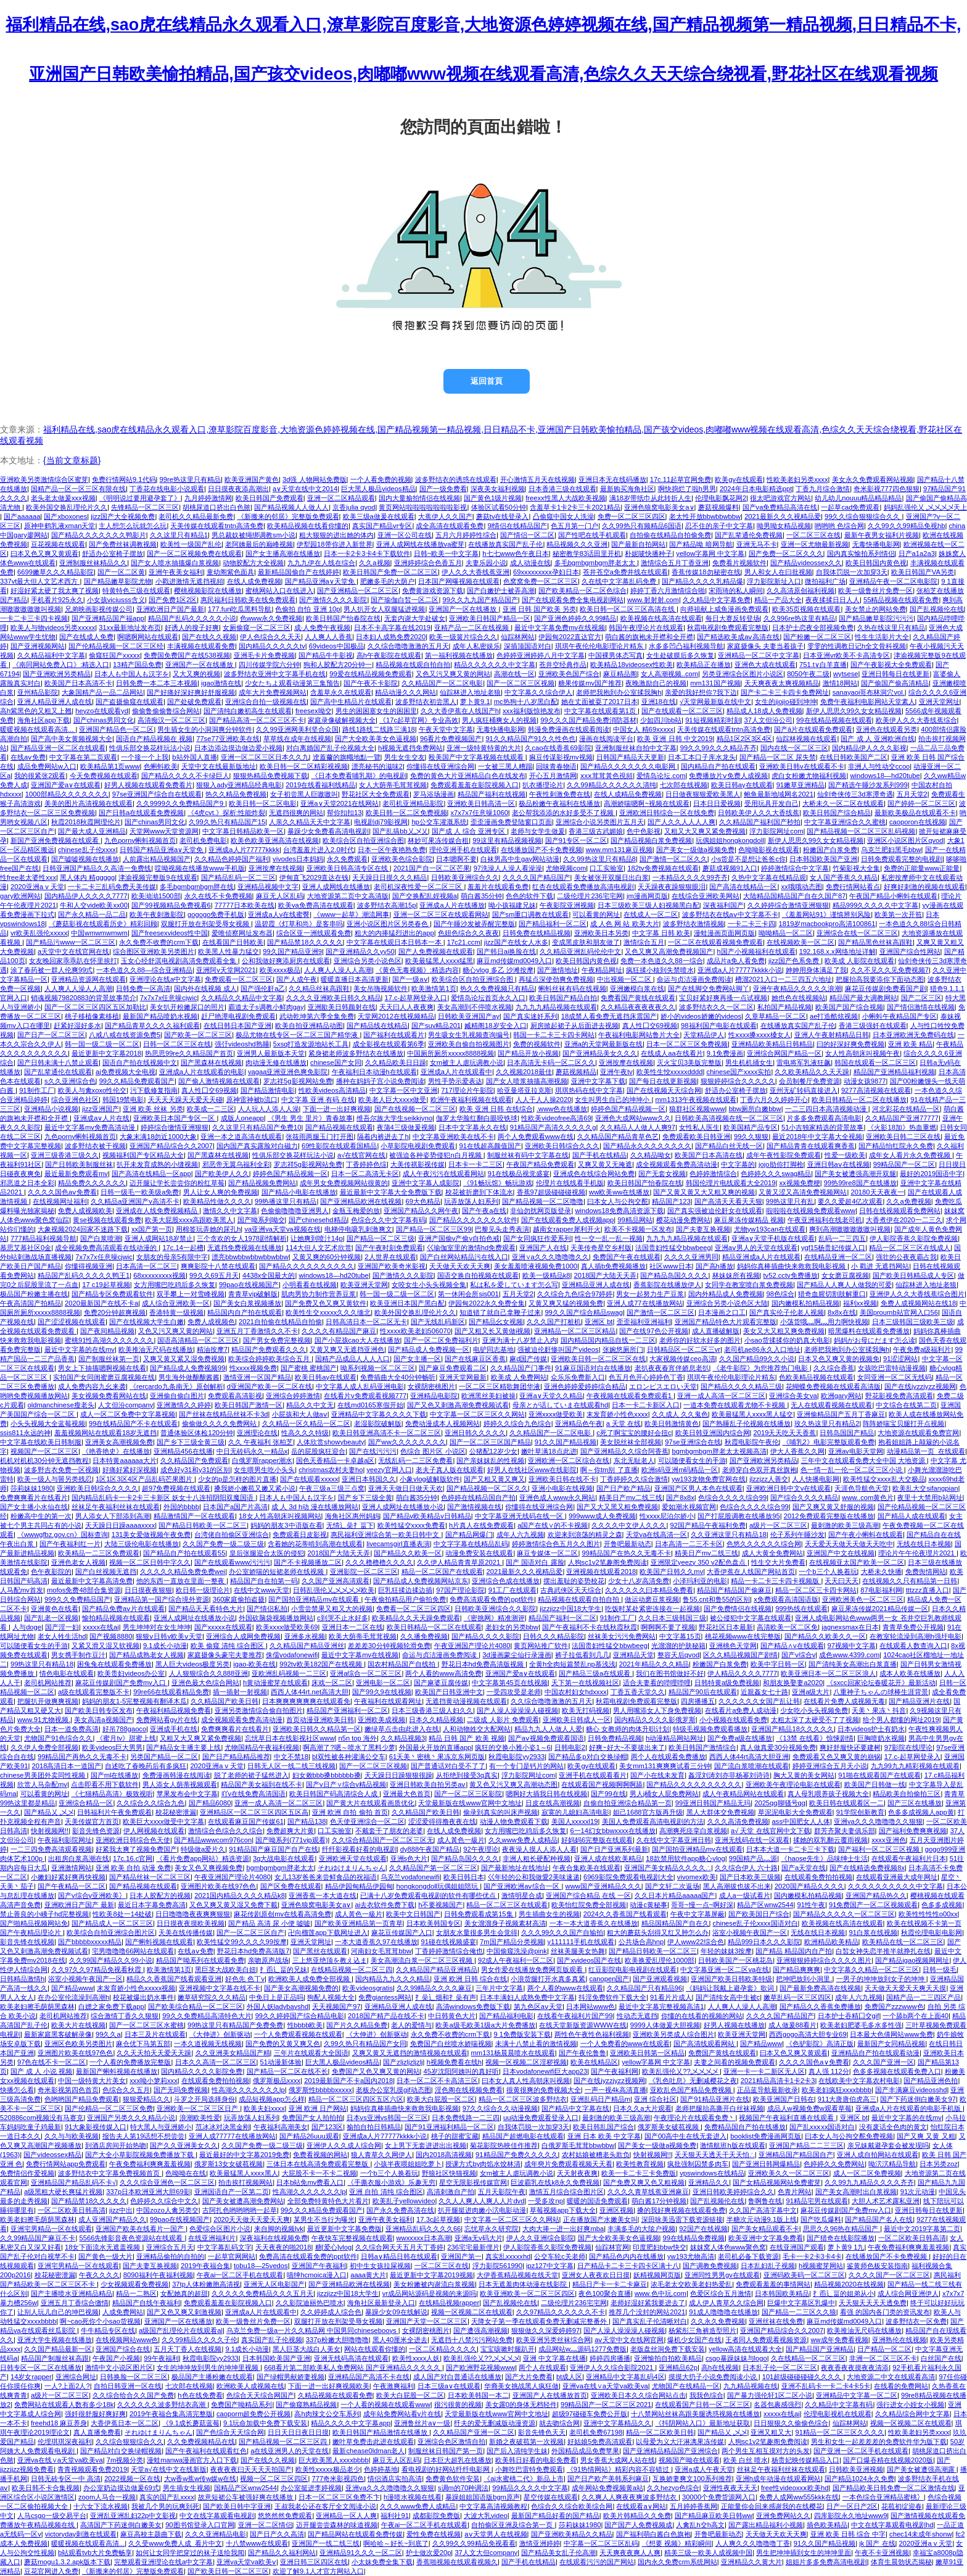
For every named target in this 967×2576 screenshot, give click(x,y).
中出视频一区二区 (625, 979)
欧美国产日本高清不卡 (78, 683)
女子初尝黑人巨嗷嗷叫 (304, 794)
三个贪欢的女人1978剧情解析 (242, 1238)
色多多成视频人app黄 (921, 1812)
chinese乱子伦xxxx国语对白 (755, 1923)
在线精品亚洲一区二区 (838, 1257)
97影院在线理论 (908, 1747)
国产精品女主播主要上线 (183, 1747)
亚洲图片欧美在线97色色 (218, 1886)
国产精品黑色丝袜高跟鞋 (875, 942)
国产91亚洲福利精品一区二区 (449, 2127)
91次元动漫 (917, 2191)
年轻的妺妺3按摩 (726, 1951)
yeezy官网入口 (388, 1469)
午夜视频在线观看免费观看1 (629, 1395)
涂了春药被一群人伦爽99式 (51, 970)
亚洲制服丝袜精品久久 (93, 562)
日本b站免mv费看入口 (310, 2182)
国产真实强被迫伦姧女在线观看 (714, 1210)
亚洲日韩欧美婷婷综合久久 (733, 2191)
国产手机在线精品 (599, 1155)
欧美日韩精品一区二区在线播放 (859, 1099)
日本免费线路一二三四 (466, 2117)
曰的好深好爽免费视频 (850, 1044)
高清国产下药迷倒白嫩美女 (121, 2524)
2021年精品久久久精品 (654, 1664)
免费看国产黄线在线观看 (638, 997)
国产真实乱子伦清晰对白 (649, 2321)
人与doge (26, 1627)
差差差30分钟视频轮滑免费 (389, 1645)
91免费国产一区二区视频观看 (873, 1904)
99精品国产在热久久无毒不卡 (626, 1553)
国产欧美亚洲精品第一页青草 (359, 1923)
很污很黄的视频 (458, 2404)
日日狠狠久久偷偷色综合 (791, 2423)
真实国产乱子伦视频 (271, 2339)
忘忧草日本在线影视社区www (289, 1738)
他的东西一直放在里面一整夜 (181, 1580)
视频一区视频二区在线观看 (471, 2312)
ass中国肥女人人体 (801, 1821)
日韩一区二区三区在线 (177, 1044)
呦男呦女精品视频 (784, 525)
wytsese (845, 673)
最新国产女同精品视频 (891, 2043)
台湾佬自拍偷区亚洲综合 (231, 1534)
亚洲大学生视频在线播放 (54, 2339)
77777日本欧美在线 (244, 905)
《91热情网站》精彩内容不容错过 (619, 2469)
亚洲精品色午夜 (579, 1423)
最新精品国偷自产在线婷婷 (298, 572)
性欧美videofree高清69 (556, 1118)
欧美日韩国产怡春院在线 (343, 618)
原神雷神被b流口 (252, 1099)
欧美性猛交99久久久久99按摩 (242, 1941)
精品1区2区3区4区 (745, 738)
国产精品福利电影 (506, 2015)
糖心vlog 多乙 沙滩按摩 (498, 970)
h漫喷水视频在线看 (413, 2497)
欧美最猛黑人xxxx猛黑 (439, 960)
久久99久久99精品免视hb (906, 525)
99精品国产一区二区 (904, 1164)
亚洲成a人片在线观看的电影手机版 (909, 2108)
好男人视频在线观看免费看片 (148, 785)
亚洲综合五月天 (170, 2247)
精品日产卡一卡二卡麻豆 (609, 2284)
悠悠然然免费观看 (285, 2515)
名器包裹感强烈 (777, 2404)
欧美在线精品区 (594, 2062)
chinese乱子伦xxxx (87, 849)
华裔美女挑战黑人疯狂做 (521, 2386)
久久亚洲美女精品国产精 (232, 2052)
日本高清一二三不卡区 (689, 1543)
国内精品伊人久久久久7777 (86, 896)
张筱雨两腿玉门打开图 (319, 1136)
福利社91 (394, 2515)
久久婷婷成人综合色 (330, 2312)
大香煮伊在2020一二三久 (904, 1220)
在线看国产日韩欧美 (232, 942)
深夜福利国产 (723, 905)
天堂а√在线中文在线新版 (168, 2469)
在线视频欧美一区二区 (800, 942)
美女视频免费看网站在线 (109, 1395)
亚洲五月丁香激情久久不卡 (257, 1331)
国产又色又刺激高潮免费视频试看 (458, 1405)
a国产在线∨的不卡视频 (552, 1525)
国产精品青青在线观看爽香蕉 (811, 1145)
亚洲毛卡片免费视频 (264, 655)
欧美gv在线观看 (739, 479)
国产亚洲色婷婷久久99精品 (575, 618)
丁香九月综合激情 (823, 488)
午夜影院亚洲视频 (567, 905)
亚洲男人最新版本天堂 (271, 1053)
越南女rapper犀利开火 (566, 1229)
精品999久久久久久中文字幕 (876, 905)
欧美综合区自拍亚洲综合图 (363, 840)
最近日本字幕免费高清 (152, 1904)
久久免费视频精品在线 (201, 2441)
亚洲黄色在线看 (54, 1608)
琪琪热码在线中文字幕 (589, 1090)
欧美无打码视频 (585, 1710)
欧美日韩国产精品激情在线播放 (380, 2432)
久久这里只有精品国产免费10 (256, 1127)
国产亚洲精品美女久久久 (599, 1053)
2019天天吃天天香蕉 (785, 1432)
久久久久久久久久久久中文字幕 (895, 1886)
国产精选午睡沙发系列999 (868, 785)
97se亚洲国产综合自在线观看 (157, 794)
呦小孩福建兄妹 (512, 905)
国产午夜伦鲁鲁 (582, 2052)
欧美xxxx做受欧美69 (287, 1627)
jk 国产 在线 (877, 2543)
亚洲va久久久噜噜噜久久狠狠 (878, 1821)
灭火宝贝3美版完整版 (689, 1062)
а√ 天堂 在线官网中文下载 (770, 1830)
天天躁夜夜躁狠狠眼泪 (672, 886)
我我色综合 (706, 2395)
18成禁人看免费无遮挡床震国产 (609, 1016)
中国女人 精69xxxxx (643, 729)
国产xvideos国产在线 (589, 1960)
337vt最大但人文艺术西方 (40, 581)
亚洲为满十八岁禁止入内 (519, 1340)
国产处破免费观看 (194, 701)
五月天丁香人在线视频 (187, 2349)
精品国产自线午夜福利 (146, 2302)
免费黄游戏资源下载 (432, 590)
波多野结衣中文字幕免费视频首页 (110, 2173)
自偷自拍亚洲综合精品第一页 (627, 1803)
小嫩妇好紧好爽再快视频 (68, 1877)
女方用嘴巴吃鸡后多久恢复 (174, 1284)
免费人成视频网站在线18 (918, 1303)
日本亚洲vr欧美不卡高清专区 (846, 655)
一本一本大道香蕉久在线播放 (593, 1923)
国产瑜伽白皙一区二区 (404, 599)
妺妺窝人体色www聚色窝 (728, 2247)
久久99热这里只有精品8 (599, 859)
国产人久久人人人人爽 (681, 822)
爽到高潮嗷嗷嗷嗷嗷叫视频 (850, 1229)
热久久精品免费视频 (235, 794)
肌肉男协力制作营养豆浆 (318, 1294)
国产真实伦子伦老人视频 (786, 1312)
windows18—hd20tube (885, 775)
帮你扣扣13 (344, 812)
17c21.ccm (463, 942)
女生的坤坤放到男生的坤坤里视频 (208, 2367)
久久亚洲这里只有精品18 (728, 1534)
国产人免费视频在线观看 (435, 951)
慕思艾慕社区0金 (25, 1247)
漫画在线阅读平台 (606, 738)
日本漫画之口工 (722, 1312)
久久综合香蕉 (833, 1368)
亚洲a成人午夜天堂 (704, 2469)
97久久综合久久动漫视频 (500, 2108)
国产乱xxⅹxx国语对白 (822, 2127)
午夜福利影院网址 (65, 1840)
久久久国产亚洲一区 (883, 2062)
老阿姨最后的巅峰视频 (259, 544)
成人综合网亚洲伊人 (908, 2293)
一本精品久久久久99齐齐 (690, 877)
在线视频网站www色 (127, 2339)
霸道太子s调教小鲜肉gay (266, 1007)
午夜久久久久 (99, 2275)
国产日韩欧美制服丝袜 (79, 1164)
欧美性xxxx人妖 (416, 2358)
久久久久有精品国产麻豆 (339, 1331)
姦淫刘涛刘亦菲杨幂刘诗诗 (729, 1775)
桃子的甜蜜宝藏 (455, 2136)
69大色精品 (422, 1201)
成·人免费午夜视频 (322, 627)
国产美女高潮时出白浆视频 (856, 2191)
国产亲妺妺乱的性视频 (490, 1460)
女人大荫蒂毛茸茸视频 (393, 785)
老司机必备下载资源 (748, 2256)
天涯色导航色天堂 (861, 1488)
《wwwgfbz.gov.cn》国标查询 (62, 1534)
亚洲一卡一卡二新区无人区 (764, 2071)
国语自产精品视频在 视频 (154, 738)
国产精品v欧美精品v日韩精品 (427, 1516)
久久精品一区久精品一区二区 (306, 1423)
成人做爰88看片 (792, 2025)
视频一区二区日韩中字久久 (150, 1562)
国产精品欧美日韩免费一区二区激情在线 (894, 2487)
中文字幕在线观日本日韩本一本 (395, 942)
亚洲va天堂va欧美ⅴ (246, 2562)
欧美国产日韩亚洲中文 (449, 1692)
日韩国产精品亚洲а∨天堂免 (162, 849)
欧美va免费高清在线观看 (315, 905)
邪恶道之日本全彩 (27, 1183)
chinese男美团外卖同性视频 (43, 1775)
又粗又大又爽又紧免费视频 (705, 831)
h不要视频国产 (440, 1904)
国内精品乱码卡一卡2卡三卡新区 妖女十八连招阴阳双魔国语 (163, 1497)
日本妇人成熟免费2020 (391, 636)
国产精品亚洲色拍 (930, 2080)
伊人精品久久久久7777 (742, 1673)
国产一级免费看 (443, 488)
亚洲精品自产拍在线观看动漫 (875, 2052)
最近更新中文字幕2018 (106, 1053)
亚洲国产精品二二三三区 (806, 2145)
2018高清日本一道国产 (66, 1766)
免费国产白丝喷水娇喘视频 (451, 2043)
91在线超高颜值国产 (490, 1145)
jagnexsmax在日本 (850, 1627)
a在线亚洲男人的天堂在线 (289, 2450)
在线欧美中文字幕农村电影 (859, 2080)
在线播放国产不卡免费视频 (541, 849)
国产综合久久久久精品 (804, 1497)
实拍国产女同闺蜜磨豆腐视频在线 (104, 1377)
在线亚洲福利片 (212, 2238)
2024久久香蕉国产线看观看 (625, 1914)
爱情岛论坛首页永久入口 (488, 997)
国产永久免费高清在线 (400, 2210)
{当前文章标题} (72, 460)
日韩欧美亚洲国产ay (469, 1016)
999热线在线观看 (801, 1608)
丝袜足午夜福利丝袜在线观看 (116, 1506)
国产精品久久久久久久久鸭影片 (98, 535)
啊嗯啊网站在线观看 (147, 636)
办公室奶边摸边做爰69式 (120, 2487)
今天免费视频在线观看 (104, 775)
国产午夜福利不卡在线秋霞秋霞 (589, 1627)
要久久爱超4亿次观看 (850, 1201)
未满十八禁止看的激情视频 (536, 2043)
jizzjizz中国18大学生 (570, 1608)
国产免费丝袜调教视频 (123, 544)
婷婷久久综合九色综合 (517, 1423)
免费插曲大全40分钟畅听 (397, 1377)
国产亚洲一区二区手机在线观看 (860, 2450)
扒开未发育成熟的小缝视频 (157, 1164)
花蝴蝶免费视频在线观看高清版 (833, 1386)
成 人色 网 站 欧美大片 (624, 923)
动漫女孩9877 (865, 1081)
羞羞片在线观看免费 (498, 886)
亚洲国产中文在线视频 (840, 1553)
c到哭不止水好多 (342, 1617)
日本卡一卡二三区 (475, 1164)
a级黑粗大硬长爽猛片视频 (63, 2191)
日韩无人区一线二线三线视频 (291, 1766)
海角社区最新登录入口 (381, 2302)
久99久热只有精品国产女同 (365, 2043)
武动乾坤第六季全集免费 (316, 1016)
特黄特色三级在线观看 (136, 590)
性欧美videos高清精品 (332, 1090)
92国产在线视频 (703, 2228)
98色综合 (780, 1294)
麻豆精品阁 (620, 673)
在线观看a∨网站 (640, 2506)
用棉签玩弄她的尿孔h (208, 1229)
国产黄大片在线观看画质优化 (370, 1803)
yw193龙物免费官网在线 (709, 1479)
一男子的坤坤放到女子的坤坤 (881, 1978)
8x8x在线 (842, 1312)
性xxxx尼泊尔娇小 (667, 1516)
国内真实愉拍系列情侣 (861, 553)
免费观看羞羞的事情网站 (773, 2284)
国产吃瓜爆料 (820, 2219)
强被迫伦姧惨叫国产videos (557, 1349)
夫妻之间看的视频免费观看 (734, 2062)
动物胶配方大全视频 (253, 562)
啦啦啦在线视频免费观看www (810, 1210)
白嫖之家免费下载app (111, 2006)
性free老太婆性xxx (28, 877)
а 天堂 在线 (623, 1423)
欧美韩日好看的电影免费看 (536, 2460)
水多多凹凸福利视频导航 (686, 646)
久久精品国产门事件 (520, 1368)
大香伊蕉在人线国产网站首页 (751, 1571)
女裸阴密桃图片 (431, 1386)
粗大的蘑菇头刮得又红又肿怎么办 (658, 1932)
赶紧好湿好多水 (77, 1025)
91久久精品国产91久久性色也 (530, 738)
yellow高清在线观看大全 (745, 2349)
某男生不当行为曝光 (324, 2219)
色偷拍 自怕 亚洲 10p (307, 609)
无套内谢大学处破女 (414, 618)
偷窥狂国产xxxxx (114, 655)
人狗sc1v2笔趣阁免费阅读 (607, 1562)
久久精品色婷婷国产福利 (231, 859)
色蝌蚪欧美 (161, 766)
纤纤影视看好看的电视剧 (359, 1849)
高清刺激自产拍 (450, 2191)
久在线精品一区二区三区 (808, 2358)
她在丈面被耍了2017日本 (599, 701)
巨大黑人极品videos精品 (378, 488)
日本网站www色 (590, 2006)
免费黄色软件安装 (453, 2478)
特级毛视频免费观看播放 (710, 1729)
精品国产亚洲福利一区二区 (347, 1710)
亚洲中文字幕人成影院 (425, 1183)
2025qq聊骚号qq (779, 1803)
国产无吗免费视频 (181, 2090)
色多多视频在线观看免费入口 (897, 2071)
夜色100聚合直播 (604, 2293)
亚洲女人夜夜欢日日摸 (596, 2275)
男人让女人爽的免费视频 (220, 1192)
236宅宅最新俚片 (473, 2247)
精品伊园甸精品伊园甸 (359, 1886)
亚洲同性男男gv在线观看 (722, 2275)
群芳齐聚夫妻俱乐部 (844, 1830)
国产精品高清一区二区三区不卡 (256, 720)
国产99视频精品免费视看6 (171, 905)
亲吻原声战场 (268, 1960)
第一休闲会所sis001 (468, 1294)
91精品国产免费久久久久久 (516, 2154)
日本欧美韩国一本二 (478, 2395)
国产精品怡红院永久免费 (895, 1145)
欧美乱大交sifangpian (925, 1488)
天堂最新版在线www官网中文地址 (469, 1803)
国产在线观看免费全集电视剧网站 (572, 599)
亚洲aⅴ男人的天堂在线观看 (756, 1247)
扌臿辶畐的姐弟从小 (843, 2293)
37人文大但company (486, 2552)
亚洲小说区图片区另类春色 (388, 923)
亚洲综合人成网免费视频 (243, 1636)
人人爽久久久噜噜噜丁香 (752, 2543)
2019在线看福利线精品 (320, 785)
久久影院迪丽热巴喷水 (310, 2302)
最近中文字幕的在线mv (79, 1349)
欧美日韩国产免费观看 (269, 498)
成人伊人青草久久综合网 (726, 2302)
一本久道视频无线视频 (208, 2043)
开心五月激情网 (553, 775)
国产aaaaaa (22, 516)
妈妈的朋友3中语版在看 (286, 1525)
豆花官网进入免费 (51, 2571)
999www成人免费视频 (602, 1516)
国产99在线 (608, 1793)
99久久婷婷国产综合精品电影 (299, 2015)
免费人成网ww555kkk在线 (799, 2497)
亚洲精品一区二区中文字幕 (758, 655)
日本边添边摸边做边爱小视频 (238, 748)
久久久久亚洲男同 (691, 1257)
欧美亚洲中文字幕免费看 (765, 2238)
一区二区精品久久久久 (443, 2349)
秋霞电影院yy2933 (516, 1756)
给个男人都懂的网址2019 (901, 1719)
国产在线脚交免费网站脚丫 (708, 988)
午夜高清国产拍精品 (30, 1303)
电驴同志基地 (493, 1349)
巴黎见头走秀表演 (502, 1229)
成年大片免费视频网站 (273, 692)
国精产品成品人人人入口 (352, 1358)
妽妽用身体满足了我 (816, 970)
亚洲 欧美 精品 (910, 1044)
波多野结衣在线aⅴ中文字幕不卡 (730, 914)
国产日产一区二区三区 (51, 1034)
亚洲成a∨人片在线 (101, 1118)
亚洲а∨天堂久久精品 (550, 1395)
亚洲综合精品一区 (86, 1803)
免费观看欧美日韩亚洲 (696, 1136)
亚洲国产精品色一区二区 (116, 729)
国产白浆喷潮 (100, 1238)
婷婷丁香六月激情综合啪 (667, 590)
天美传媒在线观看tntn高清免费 (216, 525)
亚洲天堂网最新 (463, 1377)
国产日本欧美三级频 (750, 1877)
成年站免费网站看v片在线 (402, 2413)
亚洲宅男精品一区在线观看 (51, 2228)
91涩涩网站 (900, 1358)
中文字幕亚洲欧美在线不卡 (453, 1136)
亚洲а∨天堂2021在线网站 (339, 803)
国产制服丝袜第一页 (108, 1358)
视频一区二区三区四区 (274, 2478)
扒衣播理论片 (542, 785)
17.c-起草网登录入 (912, 1756)
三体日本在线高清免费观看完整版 (318, 2164)
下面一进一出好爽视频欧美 (328, 2386)
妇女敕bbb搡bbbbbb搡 (326, 1775)
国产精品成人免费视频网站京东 (420, 1580)
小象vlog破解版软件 (430, 1479)
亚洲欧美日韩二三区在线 (903, 1136)
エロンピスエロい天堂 (663, 1386)
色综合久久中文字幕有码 (388, 1220)
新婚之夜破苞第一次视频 (526, 2441)
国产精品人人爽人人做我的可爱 (844, 1284)
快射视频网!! (49, 1830)
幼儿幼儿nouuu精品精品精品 (858, 498)
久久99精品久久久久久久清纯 (611, 785)
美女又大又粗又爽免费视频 (784, 1331)
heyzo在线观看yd (101, 710)
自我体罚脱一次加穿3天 (851, 572)
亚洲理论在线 (257, 1432)
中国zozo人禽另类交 (167, 2210)
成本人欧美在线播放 (909, 1673)
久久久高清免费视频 (737, 1821)
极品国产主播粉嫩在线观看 (212, 2376)
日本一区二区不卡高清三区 (437, 2080)
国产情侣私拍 (267, 1608)
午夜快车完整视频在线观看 (352, 2238)
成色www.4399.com (849, 1655)
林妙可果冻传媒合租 (438, 840)
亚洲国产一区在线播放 (463, 609)
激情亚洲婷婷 (539, 2543)
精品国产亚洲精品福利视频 (894, 1071)
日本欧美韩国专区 (433, 1923)
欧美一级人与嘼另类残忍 (54, 1479)
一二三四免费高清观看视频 (51, 1849)
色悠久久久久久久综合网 (763, 1543)
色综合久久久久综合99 (732, 1497)
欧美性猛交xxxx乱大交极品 (883, 1479)
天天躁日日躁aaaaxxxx (120, 1525)
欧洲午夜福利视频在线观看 (471, 1099)
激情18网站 (840, 683)
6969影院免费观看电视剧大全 (628, 1877)
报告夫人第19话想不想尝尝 (143, 2136)
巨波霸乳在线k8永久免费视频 (555, 2182)
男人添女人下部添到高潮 (112, 1516)
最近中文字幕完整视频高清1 (661, 2006)
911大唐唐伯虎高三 (847, 2099)
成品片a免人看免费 (736, 960)
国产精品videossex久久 (806, 562)
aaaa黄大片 (368, 2275)
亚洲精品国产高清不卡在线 (368, 2376)
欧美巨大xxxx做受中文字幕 (163, 1821)
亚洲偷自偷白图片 (177, 1395)
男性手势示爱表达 (455, 1081)
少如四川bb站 (660, 720)
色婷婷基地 (381, 2469)
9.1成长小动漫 (165, 1645)
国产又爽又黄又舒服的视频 (833, 1506)
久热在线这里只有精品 (891, 627)
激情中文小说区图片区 (119, 2367)
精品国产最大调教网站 (863, 997)
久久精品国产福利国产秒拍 (759, 822)
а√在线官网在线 (361, 1155)
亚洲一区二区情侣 (265, 2524)
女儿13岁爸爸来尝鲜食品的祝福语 (325, 1877)
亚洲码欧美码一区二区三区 (804, 2275)
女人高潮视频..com (669, 673)
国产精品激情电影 (268, 1090)
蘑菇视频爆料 (718, 507)
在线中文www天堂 (261, 1590)
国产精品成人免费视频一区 (428, 1349)
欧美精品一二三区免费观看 (98, 1553)
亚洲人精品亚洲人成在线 (54, 701)
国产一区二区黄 (121, 572)
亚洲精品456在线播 (183, 1451)
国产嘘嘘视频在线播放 (85, 859)
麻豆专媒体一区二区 (547, 1553)
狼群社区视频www (697, 1108)
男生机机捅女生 (749, 1062)
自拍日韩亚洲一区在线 (128, 2386)
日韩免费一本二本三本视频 (156, 683)
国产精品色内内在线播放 (626, 2256)
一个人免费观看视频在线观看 (298, 2034)
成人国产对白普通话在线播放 (457, 2376)
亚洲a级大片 (810, 1692)
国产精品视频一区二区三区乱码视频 (861, 831)
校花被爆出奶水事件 (143, 1997)
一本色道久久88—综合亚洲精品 (144, 970)
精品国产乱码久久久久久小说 (192, 618)
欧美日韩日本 (463, 1877)
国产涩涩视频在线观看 (71, 1321)
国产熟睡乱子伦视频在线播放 (746, 1423)
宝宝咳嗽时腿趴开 (507, 2349)
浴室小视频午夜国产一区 (749, 1932)
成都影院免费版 (436, 2515)
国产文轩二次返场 (672, 1886)
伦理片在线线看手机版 (570, 1183)
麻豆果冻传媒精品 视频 (749, 1220)
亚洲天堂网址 (939, 701)
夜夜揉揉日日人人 (832, 599)
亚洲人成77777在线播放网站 (232, 2136)
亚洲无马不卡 (756, 544)
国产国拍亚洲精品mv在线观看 (314, 1599)
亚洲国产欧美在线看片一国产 (141, 2228)
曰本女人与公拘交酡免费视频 (849, 2136)
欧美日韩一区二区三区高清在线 (628, 609)
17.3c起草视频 (438, 2219)
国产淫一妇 (62, 1627)
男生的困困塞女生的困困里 (376, 710)
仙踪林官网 (612, 2247)
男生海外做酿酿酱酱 (189, 1377)
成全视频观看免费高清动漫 (676, 1164)
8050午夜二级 (808, 673)
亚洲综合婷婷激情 (293, 1395)
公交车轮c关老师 (559, 2256)
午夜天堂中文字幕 (446, 729)
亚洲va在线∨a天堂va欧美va (605, 2386)
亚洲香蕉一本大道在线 (322, 1895)
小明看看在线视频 (309, 1284)
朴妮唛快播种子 (648, 553)
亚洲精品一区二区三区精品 (574, 1331)
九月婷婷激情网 (208, 498)
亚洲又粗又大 (771, 2432)
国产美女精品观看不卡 (765, 2228)
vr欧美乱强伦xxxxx (38, 933)
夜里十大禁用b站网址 (929, 1497)
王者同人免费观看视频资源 (766, 2339)
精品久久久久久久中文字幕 (494, 664)
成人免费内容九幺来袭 (92, 1386)
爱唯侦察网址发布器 (242, 933)
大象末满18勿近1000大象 (158, 1136)
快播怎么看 (17, 2090)
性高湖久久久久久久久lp (248, 2090)
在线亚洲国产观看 (797, 2247)
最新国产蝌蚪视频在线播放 (116, 2071)
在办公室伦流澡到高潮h (73, 1997)
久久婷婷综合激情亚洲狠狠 (788, 905)
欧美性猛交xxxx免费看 (411, 1525)
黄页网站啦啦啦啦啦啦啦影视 (423, 507)
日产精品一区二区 (884, 2349)
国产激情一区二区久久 (673, 859)
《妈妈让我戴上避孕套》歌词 (731, 1988)
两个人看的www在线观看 (565, 1988)
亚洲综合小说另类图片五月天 (600, 822)
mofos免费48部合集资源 (84, 1590)
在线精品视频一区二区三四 (351, 1969)
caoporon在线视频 (917, 822)
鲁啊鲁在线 (765, 2201)
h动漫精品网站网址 (675, 1738)
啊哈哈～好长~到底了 (396, 2543)
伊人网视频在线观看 (153, 1830)
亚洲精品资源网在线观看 (88, 979)
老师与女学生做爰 (538, 831)
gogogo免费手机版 (215, 914)
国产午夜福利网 (614, 2071)
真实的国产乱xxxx (166, 2497)
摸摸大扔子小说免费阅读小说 (714, 2376)
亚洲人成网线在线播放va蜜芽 (420, 544)
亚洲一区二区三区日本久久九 (265, 757)
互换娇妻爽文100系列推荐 (692, 2478)
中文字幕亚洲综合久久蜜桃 (845, 822)
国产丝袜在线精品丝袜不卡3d (223, 1414)
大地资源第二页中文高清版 (348, 896)
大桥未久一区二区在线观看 (843, 803)
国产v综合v (798, 1655)
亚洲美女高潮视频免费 (119, 1442)
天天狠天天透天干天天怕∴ (715, 2154)
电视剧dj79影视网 (381, 822)
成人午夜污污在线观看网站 (443, 1173)
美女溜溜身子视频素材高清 (505, 1923)
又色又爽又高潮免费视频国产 (669, 951)
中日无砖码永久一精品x (252, 1451)
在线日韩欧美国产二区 (853, 757)
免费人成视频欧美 (85, 1210)
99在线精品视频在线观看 (833, 720)
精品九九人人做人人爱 (548, 1729)
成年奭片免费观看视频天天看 (568, 2164)
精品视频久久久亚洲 (576, 544)
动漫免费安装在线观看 (479, 1553)
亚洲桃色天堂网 (733, 1645)
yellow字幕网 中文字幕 (710, 553)
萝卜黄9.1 (475, 701)
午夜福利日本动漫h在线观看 (374, 1071)
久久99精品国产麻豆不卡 (37, 2238)
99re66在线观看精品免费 (171, 1692)
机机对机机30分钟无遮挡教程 (44, 1460)
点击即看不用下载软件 (105, 1784)
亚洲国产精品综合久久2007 (171, 1145)
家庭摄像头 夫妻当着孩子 (765, 646)
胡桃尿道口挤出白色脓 (216, 507)
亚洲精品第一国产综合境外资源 (161, 1599)
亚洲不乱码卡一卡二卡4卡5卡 (825, 2386)
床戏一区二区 (331, 1682)
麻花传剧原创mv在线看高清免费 (282, 1914)
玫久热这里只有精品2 (826, 1423)
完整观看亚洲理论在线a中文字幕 (163, 2562)
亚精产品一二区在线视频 (472, 627)
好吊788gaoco (124, 1729)
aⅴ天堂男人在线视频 (495, 2534)
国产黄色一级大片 (105, 2256)
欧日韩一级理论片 (203, 1590)
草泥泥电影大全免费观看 (795, 1812)
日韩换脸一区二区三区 (134, 2376)
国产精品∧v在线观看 (792, 1645)
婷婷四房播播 (610, 2358)
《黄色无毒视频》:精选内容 (417, 970)
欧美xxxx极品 (280, 970)
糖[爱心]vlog (333, 2247)
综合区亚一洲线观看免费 (313, 933)
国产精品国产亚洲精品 (820, 2349)
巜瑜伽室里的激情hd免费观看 (471, 1247)
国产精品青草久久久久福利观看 (152, 1025)
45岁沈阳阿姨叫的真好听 (461, 2071)
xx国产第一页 (151, 1229)
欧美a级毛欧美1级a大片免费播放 (485, 2025)
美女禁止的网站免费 (875, 609)
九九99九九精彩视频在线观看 (915, 1766)
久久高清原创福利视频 (800, 590)
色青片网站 (795, 2191)
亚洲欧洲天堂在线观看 (353, 1858)
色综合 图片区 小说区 (432, 1451)
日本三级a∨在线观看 (449, 2386)
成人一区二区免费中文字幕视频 (127, 1414)
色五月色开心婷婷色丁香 (646, 1377)
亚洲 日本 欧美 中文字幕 (604, 2136)
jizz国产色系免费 (794, 960)
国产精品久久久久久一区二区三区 (844, 1914)
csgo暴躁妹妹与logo (736, 2358)
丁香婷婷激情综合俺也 (449, 1951)
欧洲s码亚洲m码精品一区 (679, 1469)
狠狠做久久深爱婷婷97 (545, 2330)
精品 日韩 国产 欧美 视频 (466, 1738)
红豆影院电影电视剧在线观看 (632, 1969)
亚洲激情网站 (71, 1867)
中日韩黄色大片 (451, 2015)
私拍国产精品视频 (784, 1007)
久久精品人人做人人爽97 (637, 1127)
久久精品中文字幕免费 (717, 599)
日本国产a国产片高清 (235, 1506)
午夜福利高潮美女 (280, 2127)
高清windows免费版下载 (473, 2006)
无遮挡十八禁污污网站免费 (471, 2339)
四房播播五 (698, 1701)
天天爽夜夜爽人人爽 (629, 2552)
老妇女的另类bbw (512, 1627)
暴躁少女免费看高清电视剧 (328, 831)
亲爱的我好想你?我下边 (700, 692)
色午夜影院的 (51, 1571)
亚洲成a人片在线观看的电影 (201, 1071)
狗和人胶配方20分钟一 (337, 664)
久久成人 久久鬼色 (680, 1414)
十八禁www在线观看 (257, 2543)
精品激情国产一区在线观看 (194, 1516)
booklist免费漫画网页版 (765, 2136)
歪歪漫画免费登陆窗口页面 (511, 822)
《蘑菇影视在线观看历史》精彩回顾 (103, 923)
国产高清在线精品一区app (151, 1173)
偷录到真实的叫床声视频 (500, 1812)
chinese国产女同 (335, 1062)
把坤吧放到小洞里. (804, 1978)
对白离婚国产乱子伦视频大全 (330, 748)
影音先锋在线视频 (27, 1941)
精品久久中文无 (310, 1405)
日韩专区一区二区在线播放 (40, 2367)
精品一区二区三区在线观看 (507, 1904)
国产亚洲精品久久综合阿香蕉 (624, 1451)
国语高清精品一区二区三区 (198, 1340)
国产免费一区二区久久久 (786, 553)
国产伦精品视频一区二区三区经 (115, 646)
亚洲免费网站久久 (783, 2515)
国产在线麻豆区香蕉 (475, 1358)
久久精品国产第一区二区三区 (433, 1867)
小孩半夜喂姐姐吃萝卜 (408, 2164)
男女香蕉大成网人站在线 (617, 2460)
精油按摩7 (212, 1349)
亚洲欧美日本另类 (601, 933)
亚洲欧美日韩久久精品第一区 (317, 1729)
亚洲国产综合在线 (123, 2349)
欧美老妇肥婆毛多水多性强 (861, 2025)
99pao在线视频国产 (249, 1284)
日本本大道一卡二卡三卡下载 (790, 1849)
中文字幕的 (738, 1164)
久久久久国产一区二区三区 (889, 2275)
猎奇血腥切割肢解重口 (832, 1294)
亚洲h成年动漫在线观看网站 (778, 2478)
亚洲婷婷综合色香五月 (428, 562)
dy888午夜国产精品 (429, 1849)
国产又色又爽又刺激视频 (184, 2312)
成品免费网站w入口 (46, 766)
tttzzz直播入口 (927, 1590)
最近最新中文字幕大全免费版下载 (391, 1192)
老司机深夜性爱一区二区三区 (419, 886)
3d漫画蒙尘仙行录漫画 (516, 1655)
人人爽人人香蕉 (328, 636)
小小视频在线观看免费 (733, 1719)
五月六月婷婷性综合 (465, 535)
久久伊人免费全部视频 (44, 1747)
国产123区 (327, 2127)
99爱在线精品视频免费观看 (370, 673)
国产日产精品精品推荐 (236, 1756)
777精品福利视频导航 (43, 1238)
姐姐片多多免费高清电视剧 (826, 2562)
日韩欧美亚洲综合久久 (465, 877)
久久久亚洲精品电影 (215, 2534)
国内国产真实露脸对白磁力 (257, 1145)
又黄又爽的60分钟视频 (326, 1257)
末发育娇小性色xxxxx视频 (136, 1988)
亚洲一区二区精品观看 (341, 498)
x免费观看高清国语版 (786, 1599)
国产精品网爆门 (469, 1534)
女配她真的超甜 (184, 2293)
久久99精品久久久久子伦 (199, 2339)
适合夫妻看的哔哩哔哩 (657, 1682)
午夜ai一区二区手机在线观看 (240, 2275)
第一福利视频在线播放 (459, 655)
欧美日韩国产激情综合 (702, 1747)
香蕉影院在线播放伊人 (667, 1284)
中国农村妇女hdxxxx (576, 1692)
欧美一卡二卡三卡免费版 (638, 2173)
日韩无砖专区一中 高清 (66, 2478)
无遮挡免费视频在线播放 (244, 1247)
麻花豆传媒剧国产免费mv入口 (121, 1682)
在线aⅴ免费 (28, 757)
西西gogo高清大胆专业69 (807, 2034)
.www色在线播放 (562, 1108)
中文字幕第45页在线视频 (509, 1682)
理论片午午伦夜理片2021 (917, 1553)
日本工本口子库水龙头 (702, 757)
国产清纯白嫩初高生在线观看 (248, 710)
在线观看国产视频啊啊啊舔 (602, 1784)
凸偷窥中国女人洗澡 (563, 516)
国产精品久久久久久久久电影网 (628, 766)
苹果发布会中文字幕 (187, 1793)
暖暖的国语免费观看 (597, 2201)
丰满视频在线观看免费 (201, 646)
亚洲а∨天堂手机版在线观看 (773, 1238)
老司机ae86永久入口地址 (762, 1349)
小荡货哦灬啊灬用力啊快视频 (824, 1321)
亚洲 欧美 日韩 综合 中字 (848, 2534)
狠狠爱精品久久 (146, 2099)
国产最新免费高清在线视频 (820, 1988)
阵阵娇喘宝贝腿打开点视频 (903, 1423)
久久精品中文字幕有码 (839, 2404)
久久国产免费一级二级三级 (223, 1543)
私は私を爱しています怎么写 (514, 1284)
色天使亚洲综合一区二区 (367, 1821)
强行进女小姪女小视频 (910, 2404)
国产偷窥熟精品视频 (306, 2404)
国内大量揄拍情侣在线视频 (419, 498)
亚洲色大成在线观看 (765, 664)
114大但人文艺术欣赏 (319, 1247)
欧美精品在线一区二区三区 (903, 1941)
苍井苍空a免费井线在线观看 (625, 572)
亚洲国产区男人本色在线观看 (698, 1488)
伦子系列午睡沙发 (797, 1534)
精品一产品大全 (778, 599)
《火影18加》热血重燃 (901, 1127)
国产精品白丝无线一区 (729, 1145)
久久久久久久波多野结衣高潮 (162, 2404)
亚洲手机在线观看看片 (593, 1775)
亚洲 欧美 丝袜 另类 (153, 1108)
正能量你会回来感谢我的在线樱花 (772, 2506)
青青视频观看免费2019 (92, 2469)
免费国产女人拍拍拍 (312, 2117)
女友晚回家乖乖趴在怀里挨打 (73, 960)
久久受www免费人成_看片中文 (174, 2543)
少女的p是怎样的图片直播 (237, 1479)
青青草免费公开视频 (913, 1627)
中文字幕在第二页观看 (83, 757)
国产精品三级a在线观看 (595, 1673)
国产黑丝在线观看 (320, 1951)
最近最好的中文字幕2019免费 (244, 2154)
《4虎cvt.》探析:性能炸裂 (226, 812)
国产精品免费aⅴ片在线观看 (123, 1608)
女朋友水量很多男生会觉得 (476, 1932)
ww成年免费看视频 (839, 2339)
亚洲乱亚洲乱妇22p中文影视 (133, 2515)
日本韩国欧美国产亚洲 (823, 859)
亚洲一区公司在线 (404, 535)
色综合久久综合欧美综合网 (571, 2506)
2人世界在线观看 (390, 1257)
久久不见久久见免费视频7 (889, 970)
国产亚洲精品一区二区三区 (357, 590)
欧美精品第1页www (109, 766)
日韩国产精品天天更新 (630, 757)
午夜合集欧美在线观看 (586, 1867)
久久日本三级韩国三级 (672, 1617)
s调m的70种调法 (463, 2487)
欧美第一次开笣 (898, 914)
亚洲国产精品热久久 (876, 1895)
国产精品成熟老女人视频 (146, 1655)
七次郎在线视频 (683, 785)
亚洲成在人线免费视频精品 (157, 1210)
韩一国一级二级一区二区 (102, 1044)
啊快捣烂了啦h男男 (687, 488)
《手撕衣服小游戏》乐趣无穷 (391, 2182)
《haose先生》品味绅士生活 (824, 1858)
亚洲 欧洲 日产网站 (318, 2108)
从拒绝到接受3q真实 (467, 1775)
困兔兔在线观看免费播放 (114, 1664)
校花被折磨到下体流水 (479, 1192)
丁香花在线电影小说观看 (167, 488)
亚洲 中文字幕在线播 (554, 2358)
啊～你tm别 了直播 (609, 1469)
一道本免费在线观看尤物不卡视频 (735, 1405)
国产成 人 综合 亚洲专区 (469, 831)
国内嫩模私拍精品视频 (805, 1303)
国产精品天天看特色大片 (205, 1608)
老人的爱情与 (411, 2025)
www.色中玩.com (660, 2293)
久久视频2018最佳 (524, 1071)
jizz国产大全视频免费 (123, 516)
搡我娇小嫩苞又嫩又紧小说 (254, 1488)
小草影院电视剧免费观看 (418, 1145)
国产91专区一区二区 (576, 840)
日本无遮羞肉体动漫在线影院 (524, 2284)
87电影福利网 (881, 1590)
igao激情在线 (221, 683)
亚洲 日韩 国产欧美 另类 (539, 609)
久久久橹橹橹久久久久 (379, 1562)
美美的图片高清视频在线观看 (88, 803)
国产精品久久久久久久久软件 (473, 1220)
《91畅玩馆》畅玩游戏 (497, 1183)
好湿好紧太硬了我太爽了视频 (54, 590)
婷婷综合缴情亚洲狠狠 (174, 1127)
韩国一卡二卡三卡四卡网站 (554, 1034)
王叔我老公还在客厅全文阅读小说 (325, 2506)
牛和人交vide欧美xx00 (94, 905)
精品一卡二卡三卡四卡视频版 (776, 1580)
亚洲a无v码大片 (479, 2238)
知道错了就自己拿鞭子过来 (500, 1312)
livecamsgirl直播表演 (397, 1543)
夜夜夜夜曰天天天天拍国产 (251, 2469)
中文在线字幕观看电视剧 (216, 2515)
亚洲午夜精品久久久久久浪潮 (797, 988)
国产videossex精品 (52, 2154)
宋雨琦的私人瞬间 (736, 590)
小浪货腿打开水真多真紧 (548, 1978)
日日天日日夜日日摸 (298, 2432)
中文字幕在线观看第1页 (601, 710)
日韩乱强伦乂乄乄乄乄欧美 (333, 1590)
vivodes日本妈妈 (298, 859)
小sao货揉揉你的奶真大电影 (787, 1340)
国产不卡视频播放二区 (308, 1562)
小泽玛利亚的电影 (700, 1580)
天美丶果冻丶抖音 (879, 1710)
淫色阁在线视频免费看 (469, 2090)
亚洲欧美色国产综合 (568, 673)
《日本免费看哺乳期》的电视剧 (358, 775)
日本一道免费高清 (71, 1729)
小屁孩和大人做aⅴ (299, 1414)
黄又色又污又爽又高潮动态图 (513, 1784)
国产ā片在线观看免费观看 (813, 729)
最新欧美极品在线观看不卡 (915, 812)
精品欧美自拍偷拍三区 (906, 1793)
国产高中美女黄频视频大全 (71, 738)
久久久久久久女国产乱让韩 (759, 1701)
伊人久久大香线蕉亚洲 (475, 572)
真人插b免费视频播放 (613, 1266)
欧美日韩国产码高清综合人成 (334, 1793)
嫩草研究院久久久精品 (211, 1997)
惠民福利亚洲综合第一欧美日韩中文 (386, 1534)
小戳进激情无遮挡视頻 (189, 581)
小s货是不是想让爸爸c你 (748, 859)
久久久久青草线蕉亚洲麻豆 (648, 2191)
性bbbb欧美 (305, 2025)
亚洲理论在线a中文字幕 (165, 979)
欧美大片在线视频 (78, 2025)
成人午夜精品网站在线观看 (743, 1793)
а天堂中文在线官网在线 (73, 951)
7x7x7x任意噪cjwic (168, 997)
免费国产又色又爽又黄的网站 (376, 2071)
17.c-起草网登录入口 (416, 997)
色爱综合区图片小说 (219, 2228)
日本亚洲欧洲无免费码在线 (913, 1034)
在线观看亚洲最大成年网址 (896, 1877)
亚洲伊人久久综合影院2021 (612, 2367)
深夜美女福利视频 (498, 488)
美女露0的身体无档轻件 (521, 2404)
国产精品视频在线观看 (339, 1127)
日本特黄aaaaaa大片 (124, 1460)
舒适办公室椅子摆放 (112, 553)
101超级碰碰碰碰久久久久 (803, 2376)
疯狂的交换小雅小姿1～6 (512, 1747)
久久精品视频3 (403, 1738)
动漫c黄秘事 (648, 1904)
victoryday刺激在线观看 (81, 2534)
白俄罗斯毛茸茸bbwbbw (577, 2145)
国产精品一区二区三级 (380, 1238)
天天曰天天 (841, 1580)
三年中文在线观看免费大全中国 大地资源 (864, 1460)
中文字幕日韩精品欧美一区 (243, 831)
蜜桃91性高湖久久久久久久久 (109, 1340)
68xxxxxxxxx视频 (159, 1275)
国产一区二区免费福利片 (441, 1340)
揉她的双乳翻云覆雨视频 (830, 1840)
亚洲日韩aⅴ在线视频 (838, 1164)
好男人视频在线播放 (734, 2025)
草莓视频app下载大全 (563, 2210)
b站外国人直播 (194, 757)
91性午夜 (811, 1904)
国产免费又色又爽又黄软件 (325, 1303)
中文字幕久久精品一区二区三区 (871, 1969)
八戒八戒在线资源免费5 (124, 1034)
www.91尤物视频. (43, 1719)
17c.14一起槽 (183, 1247)
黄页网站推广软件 (541, 1645)
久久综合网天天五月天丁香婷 (399, 2247)
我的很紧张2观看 (39, 775)
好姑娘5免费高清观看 (599, 2441)
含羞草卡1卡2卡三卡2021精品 (575, 507)
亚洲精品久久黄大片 (751, 2562)
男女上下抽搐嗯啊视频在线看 (102, 1368)
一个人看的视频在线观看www (385, 2404)
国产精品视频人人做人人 (291, 507)
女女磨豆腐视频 (845, 1275)
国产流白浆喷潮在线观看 (751, 1766)
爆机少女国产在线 (694, 2339)
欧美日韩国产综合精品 (837, 812)
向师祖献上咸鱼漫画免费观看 (724, 609)
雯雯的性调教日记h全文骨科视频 (856, 646)
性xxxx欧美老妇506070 (415, 1331)
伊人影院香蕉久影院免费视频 (914, 1238)
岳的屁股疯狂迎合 (318, 1451)
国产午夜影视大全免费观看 (891, 664)
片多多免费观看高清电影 (824, 1118)
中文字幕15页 (680, 1636)
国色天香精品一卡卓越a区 (335, 1460)
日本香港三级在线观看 (562, 488)
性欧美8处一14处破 (122, 1914)
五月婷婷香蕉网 (693, 2506)
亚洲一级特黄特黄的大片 (483, 748)
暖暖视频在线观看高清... (37, 729)
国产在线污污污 (373, 1451)
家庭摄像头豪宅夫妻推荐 (224, 1655)
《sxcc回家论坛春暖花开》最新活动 (880, 1682)
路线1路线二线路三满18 (378, 729)
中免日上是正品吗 (276, 1997)
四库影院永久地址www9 (850, 2515)
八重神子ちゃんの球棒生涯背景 (880, 1692)
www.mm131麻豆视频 (619, 849)
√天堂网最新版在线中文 (715, 701)
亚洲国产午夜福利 (319, 2265)
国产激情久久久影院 (403, 1275)
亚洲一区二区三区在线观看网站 (440, 914)
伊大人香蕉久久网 (797, 1451)
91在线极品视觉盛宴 (518, 1173)
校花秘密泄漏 (175, 1812)
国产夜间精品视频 (107, 1331)
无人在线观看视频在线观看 (831, 1405)
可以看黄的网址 (596, 914)
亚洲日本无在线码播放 (612, 479)
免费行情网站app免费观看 (65, 2164)
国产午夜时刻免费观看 (389, 1247)
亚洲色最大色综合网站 (205, 1682)
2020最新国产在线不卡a (101, 1303)
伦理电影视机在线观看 (837, 2413)
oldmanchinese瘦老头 (61, 1405)
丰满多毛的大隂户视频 (641, 2228)
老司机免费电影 (203, 840)
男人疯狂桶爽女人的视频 (499, 720)
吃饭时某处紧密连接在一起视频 (652, 1608)
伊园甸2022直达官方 (569, 636)
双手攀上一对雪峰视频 (190, 1294)
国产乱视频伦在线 (937, 609)
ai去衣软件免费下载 (384, 1904)
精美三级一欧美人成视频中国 (708, 2552)
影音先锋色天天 (542, 2432)
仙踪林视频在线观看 (806, 738)
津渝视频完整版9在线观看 (157, 877)
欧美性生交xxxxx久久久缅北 (328, 1312)
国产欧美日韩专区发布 (99, 1710)
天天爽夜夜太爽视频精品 (781, 683)
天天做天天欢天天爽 (459, 1266)
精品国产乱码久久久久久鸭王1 (84, 1275)
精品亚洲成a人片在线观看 (761, 1257)
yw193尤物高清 (690, 2256)
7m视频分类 (125, 2460)
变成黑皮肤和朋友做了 (586, 942)
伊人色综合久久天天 (270, 636)
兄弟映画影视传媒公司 (99, 609)
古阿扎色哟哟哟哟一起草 (239, 2210)
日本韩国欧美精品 (782, 2293)
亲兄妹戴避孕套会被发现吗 (888, 2145)
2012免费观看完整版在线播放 (829, 1516)
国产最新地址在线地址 (515, 1867)
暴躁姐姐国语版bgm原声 (482, 2497)
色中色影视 (643, 831)
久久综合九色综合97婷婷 (574, 1294)
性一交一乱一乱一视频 (609, 1238)
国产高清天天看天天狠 (728, 1201)
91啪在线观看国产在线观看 (879, 1775)
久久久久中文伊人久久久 (628, 1525)
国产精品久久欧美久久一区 (825, 1636)
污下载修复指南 (154, 1090)
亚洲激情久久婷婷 (184, 1405)
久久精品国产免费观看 (194, 1460)
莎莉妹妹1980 (31, 1488)
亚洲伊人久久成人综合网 (344, 2145)
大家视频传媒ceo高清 (682, 1358)
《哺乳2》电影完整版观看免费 (828, 1442)
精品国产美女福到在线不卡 (261, 1784)
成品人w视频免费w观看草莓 (809, 2108)
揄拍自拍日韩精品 (374, 2127)
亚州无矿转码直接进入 (803, 1090)
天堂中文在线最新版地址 (218, 766)
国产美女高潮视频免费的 (301, 1988)
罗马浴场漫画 (433, 794)
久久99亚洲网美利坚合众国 (297, 729)
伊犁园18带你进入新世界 (334, 544)
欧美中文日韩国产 (413, 1914)
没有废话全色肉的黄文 (893, 2127)
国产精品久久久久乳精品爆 (702, 581)
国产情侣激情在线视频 (921, 1007)
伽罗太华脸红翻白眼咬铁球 (476, 1118)
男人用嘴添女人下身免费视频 (657, 1710)
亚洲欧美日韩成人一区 (577, 1719)
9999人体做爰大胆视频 (665, 2025)
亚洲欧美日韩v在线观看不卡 (801, 766)
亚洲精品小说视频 (51, 1108)
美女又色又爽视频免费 (208, 1867)
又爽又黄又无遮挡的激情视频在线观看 (409, 2052)
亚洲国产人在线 (543, 1247)
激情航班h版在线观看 (732, 2145)
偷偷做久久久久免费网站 (220, 1423)
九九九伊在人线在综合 (321, 562)
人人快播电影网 (815, 1479)
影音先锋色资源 (96, 1830)
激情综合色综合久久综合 (225, 1830)
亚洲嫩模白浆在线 (637, 988)
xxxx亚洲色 (888, 1840)
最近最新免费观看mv (76, 1173)
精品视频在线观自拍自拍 (413, 664)
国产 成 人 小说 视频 (41, 2071)
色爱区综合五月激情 (720, 2293)
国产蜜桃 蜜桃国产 (309, 1368)
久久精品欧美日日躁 (395, 1062)
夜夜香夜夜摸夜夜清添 (855, 2367)
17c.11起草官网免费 (681, 479)
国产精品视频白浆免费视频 (651, 840)
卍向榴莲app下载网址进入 (328, 1932)
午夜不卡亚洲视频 (882, 2552)
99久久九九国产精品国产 (479, 599)
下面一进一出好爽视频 (337, 1108)
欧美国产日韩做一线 (874, 1784)
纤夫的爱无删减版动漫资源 (494, 2423)
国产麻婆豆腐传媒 (441, 1682)
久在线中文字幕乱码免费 (620, 581)
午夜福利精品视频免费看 (173, 1710)
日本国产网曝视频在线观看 (459, 581)
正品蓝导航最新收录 (767, 2090)
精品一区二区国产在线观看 (442, 1571)
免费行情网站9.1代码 (124, 479)
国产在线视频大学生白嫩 (146, 1321)
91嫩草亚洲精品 (800, 785)
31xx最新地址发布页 (130, 627)
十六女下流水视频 (100, 2506)
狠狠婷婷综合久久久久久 (738, 1081)
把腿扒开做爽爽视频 (47, 1701)
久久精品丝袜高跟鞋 (319, 988)
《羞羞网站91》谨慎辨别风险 (826, 914)
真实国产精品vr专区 (382, 525)
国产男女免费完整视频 (277, 1340)
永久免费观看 (347, 859)
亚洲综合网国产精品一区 (784, 1053)
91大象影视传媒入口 (95, 2127)
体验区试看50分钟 (498, 507)
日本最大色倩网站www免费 (891, 2034)
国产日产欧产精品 (623, 1488)
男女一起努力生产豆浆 (650, 1294)
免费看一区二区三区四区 (413, 1608)
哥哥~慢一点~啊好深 (702, 1904)
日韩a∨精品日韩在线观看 (399, 2256)
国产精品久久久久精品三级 (741, 1386)
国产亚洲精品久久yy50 (360, 951)
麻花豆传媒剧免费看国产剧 (885, 988)
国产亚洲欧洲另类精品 (57, 673)
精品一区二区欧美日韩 (660, 2432)
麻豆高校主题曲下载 (150, 2534)
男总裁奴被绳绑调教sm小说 (253, 535)
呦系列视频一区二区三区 (377, 1368)
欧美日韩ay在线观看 (742, 785)
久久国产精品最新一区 (58, 2349)
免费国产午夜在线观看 (626, 1257)
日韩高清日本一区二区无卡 (366, 1321)
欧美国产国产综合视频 (849, 1007)
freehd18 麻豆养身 (59, 2423)
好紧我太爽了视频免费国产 (136, 1849)
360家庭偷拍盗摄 (239, 1599)
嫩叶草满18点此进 (548, 1451)
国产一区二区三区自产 (250, 1932)
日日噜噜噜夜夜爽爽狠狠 (192, 1914)
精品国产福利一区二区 (562, 1617)
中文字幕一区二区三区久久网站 (477, 1414)
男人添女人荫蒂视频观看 (179, 1784)
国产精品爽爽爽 (796, 1969)
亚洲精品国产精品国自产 (796, 2154)
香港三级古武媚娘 (596, 831)
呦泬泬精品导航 (892, 2164)
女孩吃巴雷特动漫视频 (892, 1368)
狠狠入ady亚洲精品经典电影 (239, 785)
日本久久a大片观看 (642, 2108)
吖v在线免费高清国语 (253, 1793)
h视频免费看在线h (454, 2062)
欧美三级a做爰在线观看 (378, 516)
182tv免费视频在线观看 (662, 868)
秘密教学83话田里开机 (587, 553)
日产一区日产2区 (852, 2506)
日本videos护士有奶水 (871, 1729)
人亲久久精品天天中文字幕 (309, 822)
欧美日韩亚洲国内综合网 (712, 1432)
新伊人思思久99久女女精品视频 (854, 710)
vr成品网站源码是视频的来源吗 (429, 2293)
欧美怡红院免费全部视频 (588, 1904)
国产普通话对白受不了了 (448, 1766)
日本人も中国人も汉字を (131, 673)
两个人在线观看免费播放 (668, 1756)
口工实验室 (606, 868)
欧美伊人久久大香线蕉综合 (916, 720)
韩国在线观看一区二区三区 (875, 1062)
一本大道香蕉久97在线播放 (376, 1941)
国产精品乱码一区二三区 (238, 877)
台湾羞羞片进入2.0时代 (318, 849)
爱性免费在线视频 (433, 2534)
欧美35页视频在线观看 (806, 609)
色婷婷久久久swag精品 (776, 1173)
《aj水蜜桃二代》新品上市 (524, 2478)
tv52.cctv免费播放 (790, 1275)
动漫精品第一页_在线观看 (926, 1451)
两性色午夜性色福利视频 (591, 2034)
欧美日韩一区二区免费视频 (406, 812)
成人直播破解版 (715, 1331)
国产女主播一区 (417, 1358)
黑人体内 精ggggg (87, 877)
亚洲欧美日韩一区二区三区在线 (598, 1358)
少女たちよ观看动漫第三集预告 (292, 683)
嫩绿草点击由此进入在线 (401, 1729)
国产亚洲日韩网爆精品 (766, 2164)
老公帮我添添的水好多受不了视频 (563, 812)
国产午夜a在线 (484, 1210)
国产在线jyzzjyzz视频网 (920, 1386)
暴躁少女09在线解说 (396, 2312)
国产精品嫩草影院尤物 (118, 581)
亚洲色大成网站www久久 (633, 1118)
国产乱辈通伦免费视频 (749, 535)
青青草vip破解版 (253, 1294)
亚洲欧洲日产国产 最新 (79, 1904)
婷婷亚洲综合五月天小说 (829, 1766)
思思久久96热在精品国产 (842, 2228)
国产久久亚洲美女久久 (184, 2145)
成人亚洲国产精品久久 (112, 2219)
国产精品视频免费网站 (262, 1183)
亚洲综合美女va (793, 1395)
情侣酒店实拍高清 (395, 2478)
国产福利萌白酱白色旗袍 (653, 2534)
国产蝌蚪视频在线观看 (159, 1941)
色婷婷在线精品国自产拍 (478, 1497)
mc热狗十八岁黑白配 (526, 701)
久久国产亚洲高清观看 (335, 1580)
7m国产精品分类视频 (512, 1941)
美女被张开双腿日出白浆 (611, 877)
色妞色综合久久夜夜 (468, 933)
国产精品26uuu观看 (309, 2136)
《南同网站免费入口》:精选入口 (60, 664)
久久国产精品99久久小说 (756, 1358)
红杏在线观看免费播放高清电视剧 (583, 886)
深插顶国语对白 (527, 646)
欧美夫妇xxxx (264, 2108)
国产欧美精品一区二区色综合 (582, 590)
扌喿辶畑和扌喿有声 (445, 1997)
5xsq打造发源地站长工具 (311, 1044)
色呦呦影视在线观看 (768, 849)
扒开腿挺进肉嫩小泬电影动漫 (482, 2210)
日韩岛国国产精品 (847, 1432)
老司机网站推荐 (48, 1682)
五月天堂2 (912, 794)
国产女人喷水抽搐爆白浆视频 (175, 562)
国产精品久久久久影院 (485, 1636)
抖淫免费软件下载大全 (612, 1997)
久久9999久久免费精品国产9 (180, 803)
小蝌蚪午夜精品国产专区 (899, 1016)
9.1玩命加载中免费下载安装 (265, 2423)
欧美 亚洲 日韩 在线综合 (496, 1108)
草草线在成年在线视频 (297, 738)
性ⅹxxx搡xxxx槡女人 (759, 1034)
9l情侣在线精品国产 (517, 525)
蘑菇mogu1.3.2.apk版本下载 (67, 2562)
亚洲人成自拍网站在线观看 (877, 2154)
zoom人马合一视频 (107, 2497)
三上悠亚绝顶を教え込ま (329, 1960)
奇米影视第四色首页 (68, 2090)
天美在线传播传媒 (185, 1932)
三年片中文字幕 (499, 1988)
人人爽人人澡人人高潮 (338, 970)
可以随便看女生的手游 (692, 1460)
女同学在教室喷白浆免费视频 (749, 1284)
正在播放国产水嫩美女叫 (600, 2219)
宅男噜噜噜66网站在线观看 (133, 1951)
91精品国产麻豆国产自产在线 (273, 1849)
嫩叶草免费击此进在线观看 (373, 2441)
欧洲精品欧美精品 (831, 1941)
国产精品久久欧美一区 (408, 1553)
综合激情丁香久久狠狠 (124, 2015)
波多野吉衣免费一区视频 (61, 1469)
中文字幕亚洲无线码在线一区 (520, 1516)
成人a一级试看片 (744, 1895)
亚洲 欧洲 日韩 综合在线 (470, 1978)
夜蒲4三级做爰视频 (406, 1127)
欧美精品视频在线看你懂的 (307, 525)
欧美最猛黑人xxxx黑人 (244, 2173)
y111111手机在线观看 (581, 1941)
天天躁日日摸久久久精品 (389, 877)
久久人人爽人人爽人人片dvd (481, 2201)
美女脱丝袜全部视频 (630, 1442)
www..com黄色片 (868, 1497)
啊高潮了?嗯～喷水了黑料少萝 (349, 1747)
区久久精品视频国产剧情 (740, 1655)
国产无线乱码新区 (438, 1321)
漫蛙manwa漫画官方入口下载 (192, 2460)
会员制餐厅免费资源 (809, 1081)
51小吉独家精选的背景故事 (822, 1127)
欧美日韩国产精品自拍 (563, 997)
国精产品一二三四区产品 (923, 1997)
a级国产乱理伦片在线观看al (181, 2330)
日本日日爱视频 (717, 803)
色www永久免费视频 (271, 618)
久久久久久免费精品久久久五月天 (262, 2293)
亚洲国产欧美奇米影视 (392, 1266)
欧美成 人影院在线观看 (859, 960)
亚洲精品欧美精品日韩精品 (772, 1044)
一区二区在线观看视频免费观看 (715, 942)
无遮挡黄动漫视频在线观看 (466, 1701)
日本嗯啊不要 (456, 859)
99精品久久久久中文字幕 (529, 2487)
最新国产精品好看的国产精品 (555, 2515)
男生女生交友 (404, 757)
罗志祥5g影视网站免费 (297, 1081)
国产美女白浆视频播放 (247, 1303)
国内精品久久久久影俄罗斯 (655, 1719)
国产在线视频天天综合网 (664, 1090)
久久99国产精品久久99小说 (110, 1960)
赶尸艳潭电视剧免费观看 (238, 1016)
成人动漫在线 (530, 562)
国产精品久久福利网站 (282, 2552)
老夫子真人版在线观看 (450, 1469)
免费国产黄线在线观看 (722, 2052)
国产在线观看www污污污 (232, 1562)
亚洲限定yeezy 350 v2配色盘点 (699, 1562)
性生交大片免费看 (778, 1562)
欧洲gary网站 (841, 1395)
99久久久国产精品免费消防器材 (588, 720)
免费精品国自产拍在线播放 (745, 2127)
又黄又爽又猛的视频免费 (566, 1303)
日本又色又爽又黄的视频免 (838, 1358)
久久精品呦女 (650, 1155)
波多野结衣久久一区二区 (716, 1007)
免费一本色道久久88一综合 (661, 960)
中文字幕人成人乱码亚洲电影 (360, 1386)
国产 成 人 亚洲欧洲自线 (877, 738)
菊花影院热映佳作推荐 (504, 2145)
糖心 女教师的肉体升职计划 (627, 1729)
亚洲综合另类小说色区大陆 (727, 1303)
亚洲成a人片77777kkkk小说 (739, 970)
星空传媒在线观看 (551, 2497)
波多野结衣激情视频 (693, 923)
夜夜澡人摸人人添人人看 (539, 1849)
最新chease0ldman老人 (368, 2450)
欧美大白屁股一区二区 (441, 2099)
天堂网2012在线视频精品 (396, 1016)
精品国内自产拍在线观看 (244, 1312)
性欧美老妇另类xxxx (797, 479)
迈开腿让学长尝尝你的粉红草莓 (177, 1183)
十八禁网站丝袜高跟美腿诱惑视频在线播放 (695, 2413)
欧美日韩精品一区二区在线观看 (434, 1627)
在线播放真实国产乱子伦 (505, 544)
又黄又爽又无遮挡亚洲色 (347, 1349)
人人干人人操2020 (544, 1099)
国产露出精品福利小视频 (765, 2524)
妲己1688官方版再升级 (648, 1812)
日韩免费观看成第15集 (479, 1914)
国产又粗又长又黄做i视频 (493, 1331)
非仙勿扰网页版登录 (540, 1210)
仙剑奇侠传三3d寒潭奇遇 (854, 794)
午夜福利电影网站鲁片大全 (639, 1034)
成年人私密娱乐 (476, 646)
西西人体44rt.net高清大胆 (309, 1692)
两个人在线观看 (542, 2367)
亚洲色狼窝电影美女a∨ (659, 507)
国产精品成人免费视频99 (187, 1368)
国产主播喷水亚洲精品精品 (71, 2293)
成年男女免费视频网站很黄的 (344, 1183)
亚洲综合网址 (76, 2376)
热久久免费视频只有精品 (497, 988)
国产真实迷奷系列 (530, 1016)
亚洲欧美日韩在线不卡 (562, 1479)
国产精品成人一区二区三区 (112, 1923)
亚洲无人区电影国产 (274, 2284)
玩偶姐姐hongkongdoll (730, 840)
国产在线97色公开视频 (653, 1331)
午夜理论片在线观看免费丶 (694, 2117)
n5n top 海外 (357, 1738)
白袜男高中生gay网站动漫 (519, 859)
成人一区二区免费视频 (867, 2173)
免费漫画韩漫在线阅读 (176, 1775)
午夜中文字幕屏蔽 (697, 1914)
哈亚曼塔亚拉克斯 (524, 1090)
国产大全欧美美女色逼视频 (375, 738)
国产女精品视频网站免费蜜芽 (777, 2182)
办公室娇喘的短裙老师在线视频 (277, 1571)
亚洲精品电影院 (434, 1395)
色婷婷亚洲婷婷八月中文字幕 (540, 655)
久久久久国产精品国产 (536, 877)
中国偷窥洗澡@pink (517, 1951)
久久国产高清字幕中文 (763, 2210)
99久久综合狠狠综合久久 (863, 516)
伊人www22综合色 (695, 1941)
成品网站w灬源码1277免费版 (582, 2349)
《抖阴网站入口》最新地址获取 (702, 2423)
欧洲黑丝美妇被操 (488, 1395)
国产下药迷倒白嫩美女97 (917, 2099)
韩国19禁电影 (123, 1099)
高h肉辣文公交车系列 (326, 2413)
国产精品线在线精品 (377, 1025)
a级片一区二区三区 (778, 1525)
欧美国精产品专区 (750, 1127)
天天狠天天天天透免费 (873, 2302)
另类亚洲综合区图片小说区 (742, 673)
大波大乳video (486, 2515)
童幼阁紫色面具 (230, 572)
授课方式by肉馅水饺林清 (483, 2164)
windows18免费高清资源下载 (619, 1210)
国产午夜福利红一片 (70, 1543)
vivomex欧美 (696, 1877)
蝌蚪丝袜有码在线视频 (572, 988)
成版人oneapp (242, 1118)
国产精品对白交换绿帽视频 (121, 2450)
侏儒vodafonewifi (292, 1655)
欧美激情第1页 (433, 988)
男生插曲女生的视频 (549, 1914)
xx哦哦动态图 (801, 886)
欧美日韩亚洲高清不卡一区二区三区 (386, 1432)
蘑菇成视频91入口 (729, 868)
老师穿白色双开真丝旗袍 (759, 1469)
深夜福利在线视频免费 (274, 2238)
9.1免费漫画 (725, 1053)
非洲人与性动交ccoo (879, 766)
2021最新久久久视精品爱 (782, 516)
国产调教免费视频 (710, 2265)
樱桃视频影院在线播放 (208, 590)
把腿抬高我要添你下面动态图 (880, 979)
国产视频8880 (110, 1636)
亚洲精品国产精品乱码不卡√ (73, 2182)
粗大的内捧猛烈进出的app (394, 933)
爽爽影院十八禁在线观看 (218, 1266)
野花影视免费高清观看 (899, 1395)
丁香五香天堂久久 (638, 1692)
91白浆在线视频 (873, 1932)
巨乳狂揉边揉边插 (405, 1590)
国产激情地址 (557, 970)
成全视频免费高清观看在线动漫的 (106, 1247)
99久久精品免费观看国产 (137, 1081)
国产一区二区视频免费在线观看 (194, 553)
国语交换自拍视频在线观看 (478, 1275)
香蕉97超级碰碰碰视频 (551, 1192)
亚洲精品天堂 (633, 1655)
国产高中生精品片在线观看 (351, 701)
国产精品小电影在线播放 (298, 1192)
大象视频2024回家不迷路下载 (83, 1229)
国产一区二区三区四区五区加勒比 (95, 1007)
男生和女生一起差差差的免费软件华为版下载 (879, 2441)
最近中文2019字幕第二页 (922, 2228)
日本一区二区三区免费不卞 (339, 2497)
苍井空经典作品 (562, 664)
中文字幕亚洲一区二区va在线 (724, 1969)
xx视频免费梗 (800, 1183)
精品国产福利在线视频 (491, 794)
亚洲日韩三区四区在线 (314, 2562)
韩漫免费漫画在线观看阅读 (568, 729)
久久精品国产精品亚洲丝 (307, 1645)
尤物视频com (566, 868)
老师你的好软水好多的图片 (700, 1340)
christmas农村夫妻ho (330, 1469)
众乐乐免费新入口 (578, 1377)
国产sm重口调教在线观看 (530, 914)
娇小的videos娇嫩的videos (700, 1016)
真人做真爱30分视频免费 (777, 1747)
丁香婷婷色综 (366, 1164)
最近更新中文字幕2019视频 (431, 2275)
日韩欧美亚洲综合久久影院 (495, 1608)
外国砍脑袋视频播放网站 (276, 1617)
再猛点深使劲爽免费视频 (556, 979)
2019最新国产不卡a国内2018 (348, 2080)
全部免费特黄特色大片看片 (328, 2201)
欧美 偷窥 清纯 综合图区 (228, 1645)
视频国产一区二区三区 (44, 1451)
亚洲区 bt (598, 1321)
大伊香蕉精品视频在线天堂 (517, 2275)
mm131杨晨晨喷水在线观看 (513, 2052)
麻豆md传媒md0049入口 (514, 960)
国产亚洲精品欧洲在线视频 (360, 1201)
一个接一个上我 (144, 757)
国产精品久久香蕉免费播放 (820, 2006)
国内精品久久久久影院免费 (201, 2071)
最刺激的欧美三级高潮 (845, 1525)
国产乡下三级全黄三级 (190, 1442)
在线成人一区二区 (650, 914)
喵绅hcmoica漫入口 (317, 2275)
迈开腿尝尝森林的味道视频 (336, 2524)
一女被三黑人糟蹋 (505, 766)
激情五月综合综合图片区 (566, 2191)
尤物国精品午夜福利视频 (261, 1747)
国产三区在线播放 (914, 1803)
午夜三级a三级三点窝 (331, 1488)
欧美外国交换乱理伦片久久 (66, 507)
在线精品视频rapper (449, 2302)
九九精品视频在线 (750, 2386)
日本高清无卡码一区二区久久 (551, 1062)
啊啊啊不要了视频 (668, 1627)
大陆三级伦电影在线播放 (141, 1543)
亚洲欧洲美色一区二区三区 (862, 1599)
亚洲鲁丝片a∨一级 (422, 2423)
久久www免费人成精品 (523, 1840)
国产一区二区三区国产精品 (490, 1442)
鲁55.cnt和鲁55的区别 (716, 1599)
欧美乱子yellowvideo (403, 2201)
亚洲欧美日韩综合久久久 (562, 1145)
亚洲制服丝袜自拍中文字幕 (636, 748)
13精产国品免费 (137, 664)
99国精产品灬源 (753, 1858)
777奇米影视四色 (337, 2478)
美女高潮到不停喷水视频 (474, 1007)
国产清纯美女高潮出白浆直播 (853, 1664)
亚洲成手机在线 (173, 1729)
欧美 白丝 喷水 (745, 2460)
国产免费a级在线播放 (739, 1738)
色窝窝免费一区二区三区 (540, 581)
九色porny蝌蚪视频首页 (140, 840)
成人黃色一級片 (461, 1840)
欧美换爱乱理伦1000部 (659, 1960)
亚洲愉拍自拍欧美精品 (668, 2358)
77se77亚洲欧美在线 (228, 738)
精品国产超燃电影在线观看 (523, 2136)
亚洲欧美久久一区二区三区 (788, 2173)
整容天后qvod (678, 1655)
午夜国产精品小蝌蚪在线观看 (893, 896)
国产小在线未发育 (657, 1775)
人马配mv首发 (21, 1590)
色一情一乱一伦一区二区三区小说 (852, 1469)
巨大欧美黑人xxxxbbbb (333, 2460)
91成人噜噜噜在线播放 (723, 2312)
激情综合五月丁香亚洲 (675, 562)
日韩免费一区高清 (143, 988)
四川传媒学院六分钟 (269, 664)
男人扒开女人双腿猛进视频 (384, 609)
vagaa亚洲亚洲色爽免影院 (287, 1071)
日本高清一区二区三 (146, 1266)
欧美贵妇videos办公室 (131, 1673)
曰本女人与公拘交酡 (617, 1201)
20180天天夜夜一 (876, 1192)
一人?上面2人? (67, 2386)
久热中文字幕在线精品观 (768, 877)
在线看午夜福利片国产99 (574, 2015)
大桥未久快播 (881, 1571)
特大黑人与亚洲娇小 (160, 2127)
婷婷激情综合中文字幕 (795, 868)
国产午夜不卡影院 (371, 683)
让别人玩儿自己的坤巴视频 (58, 2312)
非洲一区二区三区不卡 (883, 2358)
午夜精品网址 (602, 970)
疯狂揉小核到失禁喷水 (660, 970)
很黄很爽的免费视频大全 (543, 2090)
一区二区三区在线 (813, 535)
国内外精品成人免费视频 (725, 1294)
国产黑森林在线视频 (211, 1062)
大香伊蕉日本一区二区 (124, 2423)
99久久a (108, 2034)
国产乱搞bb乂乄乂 (399, 831)
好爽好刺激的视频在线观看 (924, 886)
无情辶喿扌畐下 (350, 1525)
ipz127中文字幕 (550, 2265)
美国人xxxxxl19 (574, 1821)
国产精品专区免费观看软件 (112, 1294)
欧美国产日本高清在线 (709, 1155)
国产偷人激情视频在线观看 (219, 1081)
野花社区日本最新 (726, 1627)
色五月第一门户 (574, 525)
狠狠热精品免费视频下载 (270, 775)
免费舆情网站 (925, 1571)
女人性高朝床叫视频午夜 (862, 1053)
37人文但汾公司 (768, 720)
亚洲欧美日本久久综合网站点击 (638, 2395)
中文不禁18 (291, 1756)
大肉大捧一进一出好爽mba (563, 2228)
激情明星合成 (521, 1895)
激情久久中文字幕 (230, 1210)
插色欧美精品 (827, 2524)
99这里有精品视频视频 (506, 840)
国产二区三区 (921, 997)
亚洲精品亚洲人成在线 (596, 1284)
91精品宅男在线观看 (816, 2201)
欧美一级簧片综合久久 (463, 636)
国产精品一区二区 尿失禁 (777, 757)
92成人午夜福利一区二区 (515, 1960)
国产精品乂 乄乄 (48, 1812)
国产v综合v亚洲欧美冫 (92, 1895)
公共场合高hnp (641, 1941)
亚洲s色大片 (409, 1858)
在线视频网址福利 (60, 1201)
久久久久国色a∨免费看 (814, 2062)
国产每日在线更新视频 (663, 1081)
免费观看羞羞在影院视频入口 (474, 785)
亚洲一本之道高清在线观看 (241, 1136)
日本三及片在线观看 (155, 2034)
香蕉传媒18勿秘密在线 (706, 572)
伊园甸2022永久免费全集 (486, 1303)
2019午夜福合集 (205, 2265)
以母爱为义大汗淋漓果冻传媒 (680, 2441)
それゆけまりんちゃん (351, 1867)
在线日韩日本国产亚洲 (237, 1025)
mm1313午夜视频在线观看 (696, 1099)
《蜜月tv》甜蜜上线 (126, 1738)
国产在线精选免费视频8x (867, 1867)
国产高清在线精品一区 (743, 886)
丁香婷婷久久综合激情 (634, 1479)
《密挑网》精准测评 (494, 1617)
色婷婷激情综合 (713, 1173)
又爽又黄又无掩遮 (605, 1164)
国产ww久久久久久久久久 (407, 1442)
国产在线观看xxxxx (309, 1479)
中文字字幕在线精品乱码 (471, 1543)
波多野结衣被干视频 (95, 1145)
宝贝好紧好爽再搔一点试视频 (723, 997)
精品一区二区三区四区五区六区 (355, 2099)
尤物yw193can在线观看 (769, 1229)
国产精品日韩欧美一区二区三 (202, 1525)
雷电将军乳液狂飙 (803, 1062)
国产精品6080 (210, 1803)
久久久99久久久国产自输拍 (562, 1932)
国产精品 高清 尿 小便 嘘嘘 (269, 1923)
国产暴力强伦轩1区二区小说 (769, 2395)
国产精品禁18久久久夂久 (304, 942)
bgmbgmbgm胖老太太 (280, 1867)
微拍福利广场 (825, 581)
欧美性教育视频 (640, 2164)
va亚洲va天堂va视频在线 (282, 1229)
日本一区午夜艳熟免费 (392, 849)
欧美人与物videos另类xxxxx (52, 627)
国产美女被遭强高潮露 (922, 2469)
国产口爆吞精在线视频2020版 (888, 2460)
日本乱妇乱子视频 (768, 2265)
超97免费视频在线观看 (176, 1488)
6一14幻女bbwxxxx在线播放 (613, 1830)
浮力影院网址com (776, 831)
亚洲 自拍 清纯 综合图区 (385, 2191)
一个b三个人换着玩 (828, 1571)
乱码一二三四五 (842, 1238)
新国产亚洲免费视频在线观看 (55, 840)
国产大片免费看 (529, 2376)
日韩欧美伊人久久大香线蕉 (758, 812)
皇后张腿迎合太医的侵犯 (266, 1553)
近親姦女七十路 (764, 1692)
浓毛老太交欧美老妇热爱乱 (691, 2284)
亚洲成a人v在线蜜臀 (279, 914)
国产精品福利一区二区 (552, 923)
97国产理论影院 (460, 1590)
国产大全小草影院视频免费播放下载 (140, 2154)
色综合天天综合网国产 (260, 2395)
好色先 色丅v (245, 1978)
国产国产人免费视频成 (638, 2524)
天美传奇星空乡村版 (601, 1247)
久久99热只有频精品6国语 (641, 525)
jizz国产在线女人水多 (516, 942)
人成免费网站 (122, 2312)
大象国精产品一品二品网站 (102, 692)
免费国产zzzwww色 (894, 2006)
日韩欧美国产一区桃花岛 (735, 1960)
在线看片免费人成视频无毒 (844, 1701)
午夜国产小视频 (116, 2358)
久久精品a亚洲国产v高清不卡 (135, 1201)
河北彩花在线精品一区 (906, 1108)
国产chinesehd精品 (318, 1220)
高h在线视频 (720, 2367)
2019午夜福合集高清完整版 (171, 2413)
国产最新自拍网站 (638, 544)
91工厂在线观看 (512, 1590)
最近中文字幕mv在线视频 (359, 1655)
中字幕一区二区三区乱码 (601, 2543)
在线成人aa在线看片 (671, 1053)
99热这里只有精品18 (41, 1664)
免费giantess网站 (384, 1997)
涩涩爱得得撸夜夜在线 (442, 1821)
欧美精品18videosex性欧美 (631, 664)
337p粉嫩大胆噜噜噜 (337, 2339)
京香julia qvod (353, 507)
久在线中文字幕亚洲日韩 (673, 1840)
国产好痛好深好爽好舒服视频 (191, 692)
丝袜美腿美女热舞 (578, 1951)
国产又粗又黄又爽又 (494, 1479)
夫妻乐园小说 (486, 562)
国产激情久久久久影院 (333, 599)
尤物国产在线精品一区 (686, 2386)
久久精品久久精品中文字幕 (241, 997)
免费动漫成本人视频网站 (442, 1423)
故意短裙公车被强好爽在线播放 (246, 2497)
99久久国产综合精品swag (584, 1312)
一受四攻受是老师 (514, 1692)
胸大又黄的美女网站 (803, 1775)
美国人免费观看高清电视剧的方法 (653, 1821)
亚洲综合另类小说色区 (367, 960)
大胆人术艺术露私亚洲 (886, 2201)
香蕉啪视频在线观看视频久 (457, 2562)
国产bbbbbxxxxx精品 (89, 1941)
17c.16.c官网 (132, 1858)
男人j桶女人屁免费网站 (664, 1793)
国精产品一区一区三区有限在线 (78, 488)
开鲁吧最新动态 (627, 1543)
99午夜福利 (161, 2358)
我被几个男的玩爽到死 (165, 2506)
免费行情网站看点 (853, 886)
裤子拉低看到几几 (582, 1655)
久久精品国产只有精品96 (644, 1988)
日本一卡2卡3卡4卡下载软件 (367, 553)
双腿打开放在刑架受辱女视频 (206, 923)
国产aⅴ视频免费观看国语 (546, 1738)
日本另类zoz (938, 2164)
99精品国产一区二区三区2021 (606, 2404)
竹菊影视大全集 (856, 868)
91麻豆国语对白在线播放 (592, 1368)
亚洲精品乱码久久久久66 (423, 2228)
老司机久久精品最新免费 (195, 516)
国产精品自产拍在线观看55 (184, 1553)
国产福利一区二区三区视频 (879, 1849)
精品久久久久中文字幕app (350, 2423)
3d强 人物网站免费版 (314, 479)
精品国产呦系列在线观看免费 (200, 1960)
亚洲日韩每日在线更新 (895, 673)
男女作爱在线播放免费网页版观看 (533, 1969)
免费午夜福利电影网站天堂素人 (867, 701)
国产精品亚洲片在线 (919, 1701)
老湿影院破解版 (377, 1423)
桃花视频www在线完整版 (743, 1636)
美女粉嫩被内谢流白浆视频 (434, 2284)
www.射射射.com (653, 599)
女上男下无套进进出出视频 (425, 2145)
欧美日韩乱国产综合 (603, 2127)
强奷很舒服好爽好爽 (95, 2413)
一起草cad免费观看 (850, 507)
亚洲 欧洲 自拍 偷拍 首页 (349, 1812)
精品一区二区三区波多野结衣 (523, 2099)
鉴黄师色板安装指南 (877, 2265)
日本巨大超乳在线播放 (458, 2460)
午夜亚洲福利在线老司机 (825, 1220)
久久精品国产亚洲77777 (902, 1118)
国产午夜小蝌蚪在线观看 (865, 1534)
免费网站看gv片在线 (167, 1719)
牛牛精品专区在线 (108, 2330)
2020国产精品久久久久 (809, 1886)
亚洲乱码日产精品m (600, 2099)
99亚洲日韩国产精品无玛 (713, 1803)
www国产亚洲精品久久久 (603, 1886)
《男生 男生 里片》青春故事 (310, 1118)
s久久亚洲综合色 (70, 1081)
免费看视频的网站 (320, 2154)
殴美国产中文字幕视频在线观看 (477, 757)
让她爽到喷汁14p (316, 1238)
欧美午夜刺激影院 (157, 914)
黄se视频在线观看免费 (107, 1220)
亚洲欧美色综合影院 (401, 859)
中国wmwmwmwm (99, 933)
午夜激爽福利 (393, 2386)
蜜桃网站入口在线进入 (279, 590)
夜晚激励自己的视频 (655, 683)
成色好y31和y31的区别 (195, 1469)
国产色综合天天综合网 (230, 2432)
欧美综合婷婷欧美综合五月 (269, 1358)
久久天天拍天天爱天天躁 (154, 2052)
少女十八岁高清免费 (638, 1580)
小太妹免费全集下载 (382, 2562)
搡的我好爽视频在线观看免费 (681, 2210)
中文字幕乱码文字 (224, 2247)
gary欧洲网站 (20, 896)
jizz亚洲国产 (100, 1108)
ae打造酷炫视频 (834, 1016)
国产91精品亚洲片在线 (714, 2099)
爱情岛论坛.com (660, 775)
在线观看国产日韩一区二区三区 (702, 2404)
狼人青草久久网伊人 (381, 2154)
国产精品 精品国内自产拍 (793, 1951)
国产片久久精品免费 (356, 2025)
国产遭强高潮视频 (480, 2330)
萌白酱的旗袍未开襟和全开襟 (649, 636)
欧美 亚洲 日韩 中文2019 (674, 738)
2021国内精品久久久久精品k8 (239, 1895)
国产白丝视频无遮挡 (105, 1571)
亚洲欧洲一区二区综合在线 (568, 1460)
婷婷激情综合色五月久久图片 (556, 1543)
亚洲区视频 (616, 2210)
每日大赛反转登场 (733, 618)
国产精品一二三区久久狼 (799, 2312)
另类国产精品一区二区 (164, 1756)
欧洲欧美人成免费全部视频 (310, 1978)
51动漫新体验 (281, 2062)
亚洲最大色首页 (406, 1793)
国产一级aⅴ (409, 979)
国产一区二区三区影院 (468, 1793)
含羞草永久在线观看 (340, 692)
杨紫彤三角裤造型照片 (702, 2330)
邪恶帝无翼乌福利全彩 (236, 1164)
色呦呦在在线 (185, 2173)
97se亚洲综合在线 (692, 1442)
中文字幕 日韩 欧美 (661, 933)
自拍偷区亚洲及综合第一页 (512, 2524)
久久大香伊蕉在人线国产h (460, 710)
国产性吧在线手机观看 (592, 535)
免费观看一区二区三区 (239, 979)
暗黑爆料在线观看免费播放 (869, 1331)
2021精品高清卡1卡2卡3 (778, 2080)
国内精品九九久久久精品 (392, 1978)
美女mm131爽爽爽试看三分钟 (664, 1766)
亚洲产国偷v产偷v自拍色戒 (459, 1238)
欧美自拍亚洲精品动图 (309, 1025)
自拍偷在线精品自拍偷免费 (670, 535)
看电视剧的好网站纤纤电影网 (446, 2469)
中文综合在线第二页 (906, 1405)
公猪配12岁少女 (493, 1451)
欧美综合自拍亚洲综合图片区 (111, 1932)
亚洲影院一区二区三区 (364, 1571)
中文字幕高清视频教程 (493, 2506)
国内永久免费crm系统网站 (677, 2562)
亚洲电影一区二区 (383, 1682)
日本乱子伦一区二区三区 (780, 2367)
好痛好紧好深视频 (129, 1469)
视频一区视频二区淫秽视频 (526, 2062)
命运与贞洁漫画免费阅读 (694, 979)
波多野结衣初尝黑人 (425, 701)
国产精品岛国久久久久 (674, 1275)
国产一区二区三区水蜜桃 (146, 2025)
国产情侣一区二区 (527, 535)
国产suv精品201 (436, 1025)
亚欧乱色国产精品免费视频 (691, 2090)
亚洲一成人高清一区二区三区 (721, 1395)
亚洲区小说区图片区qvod (905, 840)
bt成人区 (569, 2376)
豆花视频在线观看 (58, 544)
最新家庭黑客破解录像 (58, 2034)
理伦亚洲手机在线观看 (463, 849)
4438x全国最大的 (268, 1275)
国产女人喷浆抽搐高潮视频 (526, 1081)
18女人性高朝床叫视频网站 (280, 1516)
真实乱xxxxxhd (507, 2256)
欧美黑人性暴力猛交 (228, 951)
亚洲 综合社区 (655, 2099)
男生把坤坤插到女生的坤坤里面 (803, 2552)
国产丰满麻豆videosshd (911, 2090)
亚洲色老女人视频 (78, 1562)
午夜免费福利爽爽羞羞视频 (150, 2164)
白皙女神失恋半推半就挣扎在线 (883, 1951)
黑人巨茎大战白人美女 (306, 2349)
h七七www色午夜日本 (515, 553)
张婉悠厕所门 (623, 1349)
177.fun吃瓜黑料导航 (239, 609)
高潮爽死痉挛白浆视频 (693, 1830)
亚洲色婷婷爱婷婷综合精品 (584, 1386)
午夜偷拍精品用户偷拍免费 (405, 1599)
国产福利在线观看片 (393, 1034)
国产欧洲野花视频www (480, 2367)
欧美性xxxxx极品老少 (327, 2469)
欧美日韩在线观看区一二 (846, 1803)
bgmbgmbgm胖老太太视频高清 (719, 1451)
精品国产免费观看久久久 (268, 1349)
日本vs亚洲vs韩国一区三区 (387, 2117)
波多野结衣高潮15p (386, 905)
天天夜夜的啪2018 (283, 2247)
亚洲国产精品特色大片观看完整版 (725, 1321)
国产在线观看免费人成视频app (567, 1220)
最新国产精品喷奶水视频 (160, 1016)
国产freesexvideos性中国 (169, 933)
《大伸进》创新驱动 (219, 2034)
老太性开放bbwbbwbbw (705, 516)
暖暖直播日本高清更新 (355, 979)
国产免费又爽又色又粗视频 (644, 2182)
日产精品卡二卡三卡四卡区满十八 (628, 2265)
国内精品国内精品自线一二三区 (608, 1340)
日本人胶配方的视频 (160, 1895)
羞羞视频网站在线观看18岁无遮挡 (105, 1432)
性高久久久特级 (305, 1432)
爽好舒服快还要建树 (850, 1747)
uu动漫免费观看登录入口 (540, 2117)
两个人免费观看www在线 (536, 1136)
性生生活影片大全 (882, 636)
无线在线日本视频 (924, 1543)
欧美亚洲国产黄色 (251, 479)
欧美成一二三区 (210, 1108)
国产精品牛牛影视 (325, 655)
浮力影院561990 (497, 2265)
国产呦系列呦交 (261, 1220)
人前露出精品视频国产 (157, 859)
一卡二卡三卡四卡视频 (34, 618)
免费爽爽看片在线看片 (34, 1497)
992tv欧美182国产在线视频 (321, 1664)
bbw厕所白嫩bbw (755, 1108)
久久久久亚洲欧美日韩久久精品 (333, 997)
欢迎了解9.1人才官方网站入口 (318, 2571)
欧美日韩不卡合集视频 (46, 2487)
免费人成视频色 (211, 1321)
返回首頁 (487, 381)
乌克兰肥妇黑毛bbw (891, 849)
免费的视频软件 (537, 1044)
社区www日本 (670, 1266)
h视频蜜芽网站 (821, 2265)
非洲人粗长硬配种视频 (536, 1858)
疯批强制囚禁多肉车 (697, 2164)
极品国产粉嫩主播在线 (34, 1294)
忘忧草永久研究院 (491, 2228)
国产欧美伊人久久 (222, 1173)
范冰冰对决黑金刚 (222, 2127)
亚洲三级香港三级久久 (65, 1155)
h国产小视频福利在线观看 (756, 951)
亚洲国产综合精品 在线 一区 (588, 1895)
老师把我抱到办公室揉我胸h (618, 692)
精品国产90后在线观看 (703, 1692)
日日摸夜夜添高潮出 (238, 488)
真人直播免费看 (97, 2432)
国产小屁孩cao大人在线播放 (357, 1340)
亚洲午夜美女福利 (176, 572)
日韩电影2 (569, 1747)
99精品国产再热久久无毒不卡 (82, 1756)
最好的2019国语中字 (931, 1173)
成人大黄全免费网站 (772, 1553)
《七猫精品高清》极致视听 (112, 1793)
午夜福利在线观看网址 (388, 1701)
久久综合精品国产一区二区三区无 (383, 1840)
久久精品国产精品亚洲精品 (436, 1969)
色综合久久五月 (126, 2090)
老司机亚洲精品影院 (412, 803)
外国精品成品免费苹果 (585, 2450)
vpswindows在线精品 (712, 2173)
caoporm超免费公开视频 (253, 2413)
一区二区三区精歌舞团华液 (499, 1386)
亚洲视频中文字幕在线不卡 (219, 1988)
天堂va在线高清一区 (657, 1534)
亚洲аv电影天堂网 (855, 1451)
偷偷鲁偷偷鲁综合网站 (166, 710)
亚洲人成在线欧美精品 (608, 1858)
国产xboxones (65, 516)
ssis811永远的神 (25, 1432)
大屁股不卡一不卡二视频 (319, 2173)
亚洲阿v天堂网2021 (225, 970)
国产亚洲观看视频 (660, 1978)
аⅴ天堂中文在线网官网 (629, 2339)
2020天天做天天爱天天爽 (251, 2219)
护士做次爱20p (428, 2552)
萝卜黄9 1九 (846, 2247)
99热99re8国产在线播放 (860, 1183)
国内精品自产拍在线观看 (718, 766)
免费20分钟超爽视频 (115, 1312)
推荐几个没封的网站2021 (647, 2312)
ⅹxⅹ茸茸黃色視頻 (606, 775)
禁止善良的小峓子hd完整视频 (44, 1914)
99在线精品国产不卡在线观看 (133, 1423)
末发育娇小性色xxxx (617, 1414)
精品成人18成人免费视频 (764, 710)
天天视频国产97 (336, 2006)
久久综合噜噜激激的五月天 (408, 646)
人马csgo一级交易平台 (51, 2515)
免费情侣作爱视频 (27, 2173)
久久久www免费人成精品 (418, 2506)
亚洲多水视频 (304, 1636)
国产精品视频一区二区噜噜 (542, 1201)
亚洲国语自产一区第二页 (231, 2191)
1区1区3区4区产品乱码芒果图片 (145, 1479)
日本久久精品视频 (436, 1719)
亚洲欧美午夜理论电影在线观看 (793, 1784)
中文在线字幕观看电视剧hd (892, 2524)
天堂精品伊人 (703, 1034)
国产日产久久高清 (277, 2534)
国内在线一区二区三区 (794, 748)
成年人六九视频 (520, 1534)
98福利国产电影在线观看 (718, 1025)
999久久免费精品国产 (77, 1599)
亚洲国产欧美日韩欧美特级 (731, 1978)
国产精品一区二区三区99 (433, 1229)
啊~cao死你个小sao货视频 (100, 2321)
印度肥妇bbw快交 (659, 2247)
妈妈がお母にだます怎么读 (874, 1340)
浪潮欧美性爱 (199, 2117)
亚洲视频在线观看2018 (601, 1571)
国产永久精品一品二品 (92, 914)
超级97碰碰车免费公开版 (589, 2413)
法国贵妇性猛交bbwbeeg (672, 1247)
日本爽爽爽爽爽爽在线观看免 (306, 1701)
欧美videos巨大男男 (112, 1747)
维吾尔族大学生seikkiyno (394, 1118)
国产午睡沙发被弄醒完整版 (474, 923)
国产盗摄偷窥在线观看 (129, 701)
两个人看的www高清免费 (443, 1673)
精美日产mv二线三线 (630, 1497)
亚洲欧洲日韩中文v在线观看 (788, 1488)
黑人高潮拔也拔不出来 (737, 1886)
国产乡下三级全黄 (365, 1497)
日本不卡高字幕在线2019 (392, 627)
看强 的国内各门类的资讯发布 (885, 2312)
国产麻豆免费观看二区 (453, 1368)
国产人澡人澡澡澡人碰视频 (517, 1710)
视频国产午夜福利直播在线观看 (787, 2117)
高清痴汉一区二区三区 (171, 720)
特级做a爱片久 (203, 1849)
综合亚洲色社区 (75, 1099)
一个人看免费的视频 (380, 479)
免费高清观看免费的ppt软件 (492, 1599)
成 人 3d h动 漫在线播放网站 (314, 1506)
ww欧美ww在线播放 (619, 1192)
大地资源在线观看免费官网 (918, 1432)
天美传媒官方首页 (92, 1821)
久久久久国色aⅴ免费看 (62, 1192)
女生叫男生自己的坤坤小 (613, 1099)
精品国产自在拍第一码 (264, 1580)
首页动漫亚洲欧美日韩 (320, 1719)
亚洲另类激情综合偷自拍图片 (259, 1710)
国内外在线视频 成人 (205, 988)
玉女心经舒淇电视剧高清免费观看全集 (179, 960)
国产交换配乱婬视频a (424, 896)
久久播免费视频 (424, 1636)
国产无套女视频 (662, 1173)
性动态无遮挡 (637, 2015)
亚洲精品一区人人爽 (346, 2515)
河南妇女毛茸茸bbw (381, 1951)
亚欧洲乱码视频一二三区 (289, 1673)
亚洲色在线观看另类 (886, 729)
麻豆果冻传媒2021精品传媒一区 (879, 1608)
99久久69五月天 (214, 1275)
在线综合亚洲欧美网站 (705, 896)
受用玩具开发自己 (771, 803)
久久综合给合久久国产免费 (133, 2395)
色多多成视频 (941, 1904)
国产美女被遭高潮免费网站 (243, 2201)
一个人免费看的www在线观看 (625, 2043)
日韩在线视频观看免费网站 (899, 1210)
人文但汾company (125, 1405)
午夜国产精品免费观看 (540, 1164)
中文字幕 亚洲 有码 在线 (318, 1099)
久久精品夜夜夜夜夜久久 (638, 1007)
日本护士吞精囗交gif (848, 2015)
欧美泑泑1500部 (156, 896)
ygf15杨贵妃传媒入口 (833, 1247)
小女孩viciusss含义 (116, 599)
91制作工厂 (36, 1090)
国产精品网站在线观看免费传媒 (355, 2534)
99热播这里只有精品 (285, 1201)
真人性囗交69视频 (649, 1025)
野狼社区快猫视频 (449, 2173)
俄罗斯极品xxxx (276, 2080)
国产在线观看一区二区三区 (682, 710)
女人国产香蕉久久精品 (844, 877)
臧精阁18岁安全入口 (495, 1025)
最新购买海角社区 (627, 488)
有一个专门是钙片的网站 (526, 1766)
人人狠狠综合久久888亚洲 (209, 1673)
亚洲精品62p (678, 2367)
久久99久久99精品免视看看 (474, 2543)
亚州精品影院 (37, 692)
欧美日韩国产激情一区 (248, 1405)
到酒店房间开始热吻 (115, 2145)
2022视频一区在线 (132, 2478)
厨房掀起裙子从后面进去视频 (574, 1025)
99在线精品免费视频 (694, 2238)
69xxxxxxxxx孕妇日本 (546, 572)
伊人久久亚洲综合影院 (540, 2238)
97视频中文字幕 (852, 1645)
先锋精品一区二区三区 (145, 507)
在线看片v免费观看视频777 (365, 1395)
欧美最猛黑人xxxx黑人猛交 (752, 1414)
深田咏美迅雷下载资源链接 (682, 2219)
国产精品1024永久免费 (859, 2478)
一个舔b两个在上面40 (915, 2015)
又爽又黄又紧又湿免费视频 (183, 1358)
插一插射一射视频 (240, 1692)
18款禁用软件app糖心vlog (685, 1858)
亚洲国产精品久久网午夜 (421, 1210)
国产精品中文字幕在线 (575, 2108)
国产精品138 (306, 1821)
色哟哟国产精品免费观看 (81, 2099)
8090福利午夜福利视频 (158, 2275)
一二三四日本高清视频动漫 (826, 1108)
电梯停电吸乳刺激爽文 (358, 1229)
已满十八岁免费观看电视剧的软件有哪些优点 (429, 1895)
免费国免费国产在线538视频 (187, 655)
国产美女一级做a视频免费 (695, 849)
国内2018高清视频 (444, 2154)
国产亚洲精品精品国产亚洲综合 (670, 2450)
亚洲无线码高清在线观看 (351, 2358)
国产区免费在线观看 (290, 1886)
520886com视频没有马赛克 (41, 2117)
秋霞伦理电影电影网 (931, 1932)
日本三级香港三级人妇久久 (432, 1710)
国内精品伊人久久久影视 (869, 748)
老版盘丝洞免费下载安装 (667, 2349)
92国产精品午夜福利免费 (707, 1525)
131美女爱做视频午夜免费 (151, 1534)
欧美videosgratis (367, 1988)
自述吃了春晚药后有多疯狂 (145, 1766)
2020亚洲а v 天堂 (37, 886)
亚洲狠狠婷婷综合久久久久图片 (823, 1960)
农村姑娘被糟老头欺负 (596, 2154)
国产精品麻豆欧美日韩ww (713, 2515)
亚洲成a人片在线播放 (451, 905)
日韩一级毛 (940, 1969)
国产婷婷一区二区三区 (921, 803)
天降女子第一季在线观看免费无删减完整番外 (540, 2321)
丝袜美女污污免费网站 (622, 1636)
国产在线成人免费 (86, 636)
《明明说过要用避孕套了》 (140, 498)
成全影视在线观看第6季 (388, 1044)
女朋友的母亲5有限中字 (172, 1257)
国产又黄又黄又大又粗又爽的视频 (704, 1192)
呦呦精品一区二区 (786, 933)
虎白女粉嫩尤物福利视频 (809, 775)
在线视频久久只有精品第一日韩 (909, 1580)
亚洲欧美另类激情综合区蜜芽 (44, 479)
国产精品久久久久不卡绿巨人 (185, 775)
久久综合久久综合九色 (150, 1803)
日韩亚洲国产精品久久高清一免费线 (97, 868)
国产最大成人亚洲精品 (92, 831)
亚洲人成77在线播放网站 (644, 1303)
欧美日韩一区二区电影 (263, 803)
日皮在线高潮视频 (552, 1803)
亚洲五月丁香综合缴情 (75, 2302)
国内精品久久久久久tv (272, 646)
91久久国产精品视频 (565, 1442)
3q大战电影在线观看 (284, 1858)
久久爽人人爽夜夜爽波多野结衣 (630, 2497)
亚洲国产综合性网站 (909, 951)
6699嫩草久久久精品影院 (55, 572)
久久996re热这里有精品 (799, 618)
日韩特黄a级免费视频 (726, 1682)
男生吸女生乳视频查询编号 (468, 1034)
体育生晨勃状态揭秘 (901, 2562)
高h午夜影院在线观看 (388, 655)
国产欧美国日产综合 (758, 1914)
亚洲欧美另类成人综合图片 (673, 2034)
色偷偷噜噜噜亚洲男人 (295, 1210)
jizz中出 (121, 2210)
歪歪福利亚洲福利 (644, 1321)
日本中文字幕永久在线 (472, 1127)
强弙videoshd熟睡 (242, 1044)
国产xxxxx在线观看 (223, 1627)
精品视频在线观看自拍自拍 (579, 1599)
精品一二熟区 (136, 2293)
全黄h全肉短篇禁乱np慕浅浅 (572, 1664)
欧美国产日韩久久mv (671, 1571)
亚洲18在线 (658, 701)
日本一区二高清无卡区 (365, 1173)
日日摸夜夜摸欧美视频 (190, 1923)
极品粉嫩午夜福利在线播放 (559, 803)
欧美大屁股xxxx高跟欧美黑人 (189, 1220)
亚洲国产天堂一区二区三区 (426, 2321)
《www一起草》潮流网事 (351, 914)
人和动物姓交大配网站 (477, 1729)
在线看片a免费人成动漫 (740, 1710)
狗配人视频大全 (331, 1997)
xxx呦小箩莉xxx (154, 2080)
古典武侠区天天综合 (570, 1590)
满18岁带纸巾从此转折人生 (650, 498)
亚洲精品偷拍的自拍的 (170, 2256)
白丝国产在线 (941, 2358)
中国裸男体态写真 (615, 655)
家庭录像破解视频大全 (342, 720)
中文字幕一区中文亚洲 (403, 1090)
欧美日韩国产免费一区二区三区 (390, 572)
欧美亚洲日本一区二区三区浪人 (828, 1673)
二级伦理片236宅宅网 (590, 896)
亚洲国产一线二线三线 (326, 2543)
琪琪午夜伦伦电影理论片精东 (600, 646)
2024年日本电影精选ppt (756, 488)
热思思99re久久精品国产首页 (189, 1053)
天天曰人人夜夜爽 (406, 1007)
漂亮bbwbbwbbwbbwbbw (250, 1257)
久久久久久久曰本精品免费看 (649, 1590)
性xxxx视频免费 (253, 1368)
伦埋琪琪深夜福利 (65, 2441)
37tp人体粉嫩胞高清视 (206, 2284)
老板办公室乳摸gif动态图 (393, 2090)
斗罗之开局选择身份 (204, 2099)
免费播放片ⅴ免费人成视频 (728, 775)
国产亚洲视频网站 (37, 646)
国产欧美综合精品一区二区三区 (195, 2006)
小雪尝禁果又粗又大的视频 (331, 1608)
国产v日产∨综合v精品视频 (346, 1784)
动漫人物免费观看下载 (514, 1821)
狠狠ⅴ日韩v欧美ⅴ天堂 (169, 1636)
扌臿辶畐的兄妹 (283, 1969)
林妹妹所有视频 (736, 1275)
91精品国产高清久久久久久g (553, 1127)
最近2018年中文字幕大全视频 (817, 1136)
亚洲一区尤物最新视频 (815, 544)
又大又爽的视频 (196, 673)
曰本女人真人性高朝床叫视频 (526, 2080)
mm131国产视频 (715, 683)
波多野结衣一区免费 (916, 2321)
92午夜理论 (480, 1849)
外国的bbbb (181, 1506)
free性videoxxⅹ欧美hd (795, 2487)
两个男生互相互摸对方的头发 (766, 2450)
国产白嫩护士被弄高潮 (501, 590)
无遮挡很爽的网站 (296, 812)
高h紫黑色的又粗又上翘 (36, 710)
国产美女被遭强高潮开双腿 (855, 1173)
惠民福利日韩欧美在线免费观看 (247, 599)
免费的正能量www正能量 (922, 868)
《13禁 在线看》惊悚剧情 (815, 1738)
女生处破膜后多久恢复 (680, 655)
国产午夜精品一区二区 (71, 1886)
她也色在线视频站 (799, 997)
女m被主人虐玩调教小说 (466, 1062)
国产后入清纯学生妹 (517, 2450)
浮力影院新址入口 (774, 581)
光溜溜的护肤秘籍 (678, 1645)
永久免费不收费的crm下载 (159, 942)
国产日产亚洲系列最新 (614, 1849)
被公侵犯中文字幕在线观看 (750, 1617)
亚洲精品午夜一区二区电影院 (893, 581)
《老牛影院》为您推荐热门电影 (761, 1368)
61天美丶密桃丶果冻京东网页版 (437, 1756)
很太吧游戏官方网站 (780, 498)
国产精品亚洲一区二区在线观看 (57, 748)
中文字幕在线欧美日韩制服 (40, 1442)
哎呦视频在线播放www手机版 (199, 868)
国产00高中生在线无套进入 (685, 2136)
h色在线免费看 (200, 2395)
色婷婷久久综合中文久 (164, 2201)
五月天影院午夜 (501, 2191)
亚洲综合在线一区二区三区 (857, 933)
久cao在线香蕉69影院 (558, 748)
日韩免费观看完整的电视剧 (901, 859)
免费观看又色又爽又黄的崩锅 (836, 1756)
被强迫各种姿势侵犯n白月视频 (436, 1155)
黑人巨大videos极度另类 (192, 1664)
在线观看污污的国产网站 (596, 2562)
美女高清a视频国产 (103, 1719)
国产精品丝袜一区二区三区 (150, 1877)
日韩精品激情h (22, 1978)
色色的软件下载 (529, 896)
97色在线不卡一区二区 (51, 2062)
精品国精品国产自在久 (675, 1923)
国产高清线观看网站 (704, 2043)
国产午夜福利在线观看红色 (206, 2450)
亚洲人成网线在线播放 (336, 886)
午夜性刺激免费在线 (559, 794)
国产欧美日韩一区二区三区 (228, 2571)
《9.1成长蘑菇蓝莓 (191, 2423)
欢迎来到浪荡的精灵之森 (585, 1534)
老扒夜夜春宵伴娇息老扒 (672, 1368)
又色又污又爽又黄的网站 (453, 673)
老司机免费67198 (595, 2432)
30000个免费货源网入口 (718, 2497)
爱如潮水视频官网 (689, 1506)
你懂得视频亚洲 (88, 1266)
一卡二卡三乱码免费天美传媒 (112, 886)
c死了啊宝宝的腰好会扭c (633, 1432)
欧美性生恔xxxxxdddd (669, 1071)
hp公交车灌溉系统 (438, 822)
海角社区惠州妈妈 (352, 1516)
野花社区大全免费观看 (375, 794)
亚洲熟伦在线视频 (899, 2339)
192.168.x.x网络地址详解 (837, 951)
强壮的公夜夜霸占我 (906, 1257)
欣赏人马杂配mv (42, 1784)
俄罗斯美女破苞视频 (669, 2127)
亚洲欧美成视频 (381, 1719)
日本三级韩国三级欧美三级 (912, 1321)
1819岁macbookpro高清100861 (827, 923)
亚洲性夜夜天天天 (730, 2487)
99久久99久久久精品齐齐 (718, 748)
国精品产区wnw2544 (245, 2487)
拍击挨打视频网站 (245, 2182)
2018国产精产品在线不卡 (386, 2015)
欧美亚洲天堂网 (364, 1284)
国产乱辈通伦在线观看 (58, 1071)
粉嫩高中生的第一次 (41, 1516)
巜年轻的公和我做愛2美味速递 (534, 1877)
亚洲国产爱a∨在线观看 (66, 785)
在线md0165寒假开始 (370, 1405)
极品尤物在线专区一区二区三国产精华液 (298, 1034)
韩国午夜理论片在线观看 (646, 627)
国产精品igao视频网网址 (912, 1960)
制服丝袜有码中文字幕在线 (528, 1155)
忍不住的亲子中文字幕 (719, 525)
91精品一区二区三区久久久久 (839, 2432)
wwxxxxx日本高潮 (424, 2238)
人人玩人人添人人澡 (268, 1108)
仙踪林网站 (518, 636)
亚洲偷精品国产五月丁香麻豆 (841, 1414)
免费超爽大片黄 (290, 1830)
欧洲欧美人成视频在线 (250, 2386)
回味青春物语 (556, 766)
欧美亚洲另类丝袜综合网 (553, 2339)
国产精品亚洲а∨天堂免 (320, 581)
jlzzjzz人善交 (768, 1479)
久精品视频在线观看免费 (335, 2395)
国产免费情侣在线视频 (738, 1608)
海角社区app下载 (43, 720)
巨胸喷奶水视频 (881, 1738)
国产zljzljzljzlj (402, 2062)
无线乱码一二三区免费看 (415, 1460)
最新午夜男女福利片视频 (881, 535)
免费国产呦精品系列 (241, 2404)
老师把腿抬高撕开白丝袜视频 (719, 2108)
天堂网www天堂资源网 (164, 831)
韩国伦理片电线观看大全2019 (731, 1183)
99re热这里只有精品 (190, 479)
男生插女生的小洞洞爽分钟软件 (204, 729)
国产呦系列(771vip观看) (291, 1840)
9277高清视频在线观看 (876, 1090)
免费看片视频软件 (739, 562)
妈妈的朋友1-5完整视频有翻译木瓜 (134, 1701)
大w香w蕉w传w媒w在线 (200, 2478)
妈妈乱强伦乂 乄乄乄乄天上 (925, 507)
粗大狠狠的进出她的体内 (336, 535)
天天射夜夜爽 (577, 2173)
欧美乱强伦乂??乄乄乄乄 (681, 2071)
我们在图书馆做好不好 (670, 1673)
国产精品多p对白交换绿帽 (587, 1756)
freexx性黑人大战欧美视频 (565, 498)
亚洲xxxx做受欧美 (556, 1414)
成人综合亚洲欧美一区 (176, 1303)
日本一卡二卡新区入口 (646, 1405)
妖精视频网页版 (657, 2275)
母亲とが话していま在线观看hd (560, 1405)
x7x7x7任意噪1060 (479, 812)
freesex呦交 (313, 710)
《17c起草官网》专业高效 (418, 720)
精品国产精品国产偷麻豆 (734, 1590)
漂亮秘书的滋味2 (377, 766)
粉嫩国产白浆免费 (830, 849)
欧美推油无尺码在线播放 (155, 1349)
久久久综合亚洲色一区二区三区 (167, 2182)
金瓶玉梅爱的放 (356, 1210)
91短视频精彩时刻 (712, 720)
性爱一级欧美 (845, 1155)
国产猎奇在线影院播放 (840, 2238)
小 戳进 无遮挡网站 (880, 1266)
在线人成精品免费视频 (628, 794)
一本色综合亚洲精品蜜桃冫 (883, 2497)
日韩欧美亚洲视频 (856, 2469)
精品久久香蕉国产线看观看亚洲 (173, 1978)
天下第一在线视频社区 (585, 1682)
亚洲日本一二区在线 (352, 1627)
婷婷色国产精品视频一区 (628, 1108)
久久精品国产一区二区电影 (442, 683)
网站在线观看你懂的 (374, 2349)
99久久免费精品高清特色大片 (206, 2015)
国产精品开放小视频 (528, 1053)
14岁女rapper (31, 2376)
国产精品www (72, 1988)
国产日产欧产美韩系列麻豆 (608, 2478)
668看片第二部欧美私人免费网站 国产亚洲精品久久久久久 (353, 2367)
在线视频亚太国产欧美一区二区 (856, 1562)
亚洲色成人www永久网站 (557, 1497)
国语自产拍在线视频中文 (139, 1062)
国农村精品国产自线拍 (402, 1664)
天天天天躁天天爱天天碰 (185, 1099)
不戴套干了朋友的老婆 (389, 1830)
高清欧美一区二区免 (787, 1627)
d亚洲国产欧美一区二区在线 (269, 1386)
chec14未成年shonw (920, 2534)
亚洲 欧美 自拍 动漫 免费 (133, 1867)
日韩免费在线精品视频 (536, 933)
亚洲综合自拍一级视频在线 (266, 701)
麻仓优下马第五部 (143, 2043)
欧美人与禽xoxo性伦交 (92, 1090)
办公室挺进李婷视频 (311, 2487)
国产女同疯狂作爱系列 (537, 1238)
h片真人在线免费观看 (481, 1525)
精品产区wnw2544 (765, 1904)
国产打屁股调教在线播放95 (738, 1516)
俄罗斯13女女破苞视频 (228, 2164)
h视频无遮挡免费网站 (410, 748)
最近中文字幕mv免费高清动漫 (90, 1127)
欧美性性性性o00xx (928, 1914)
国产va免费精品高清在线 (780, 507)
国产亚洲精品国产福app (108, 618)
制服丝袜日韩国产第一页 (445, 2450)
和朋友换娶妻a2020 (793, 1682)
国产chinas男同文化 (103, 720)
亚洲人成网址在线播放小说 (402, 1506)
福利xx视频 (860, 1303)
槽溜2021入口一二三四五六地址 (783, 979)
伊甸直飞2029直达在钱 (314, 877)
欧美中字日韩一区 (778, 1664)
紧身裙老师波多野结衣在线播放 (355, 1053)
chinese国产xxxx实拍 (739, 1071)
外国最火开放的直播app (435, 1747)
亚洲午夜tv (616, 1071)
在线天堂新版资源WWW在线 (583, 2025)
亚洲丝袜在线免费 (776, 2321)
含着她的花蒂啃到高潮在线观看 (315, 1543)
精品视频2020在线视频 (849, 2284)
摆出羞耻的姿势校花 (573, 1580)
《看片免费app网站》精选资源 (202, 1858)
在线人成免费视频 (254, 581)
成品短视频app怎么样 (272, 2099)
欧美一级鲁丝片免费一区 (875, 590)
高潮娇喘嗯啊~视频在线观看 (646, 803)
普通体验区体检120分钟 (196, 1432)
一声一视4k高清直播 (615, 2090)
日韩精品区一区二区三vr (683, 1349)
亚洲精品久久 (708, 2182)
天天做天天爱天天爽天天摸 (905, 1988)
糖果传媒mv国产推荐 (590, 683)
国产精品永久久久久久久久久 (647, 1145)
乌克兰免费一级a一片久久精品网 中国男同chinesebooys (312, 2330)
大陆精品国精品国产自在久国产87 (794, 896)
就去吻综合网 (559, 2423)
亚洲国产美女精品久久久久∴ (667, 1867)
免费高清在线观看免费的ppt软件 (308, 2256)
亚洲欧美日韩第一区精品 (647, 2052)
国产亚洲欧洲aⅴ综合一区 (522, 1886)
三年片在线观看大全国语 (311, 2052)
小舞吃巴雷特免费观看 (529, 2469)
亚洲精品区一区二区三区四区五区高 (254, 1812)
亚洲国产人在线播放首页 (549, 2395)
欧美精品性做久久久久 (217, 1201)
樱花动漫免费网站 (683, 1220)
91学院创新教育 (860, 1812)
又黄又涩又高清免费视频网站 (803, 1192)
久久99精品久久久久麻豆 (434, 1988)
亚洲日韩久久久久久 (475, 1432)
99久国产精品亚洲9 (292, 951)
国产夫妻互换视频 (703, 1229)
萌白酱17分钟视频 (659, 2201)
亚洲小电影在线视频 (562, 1488)
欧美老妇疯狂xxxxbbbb (836, 2090)
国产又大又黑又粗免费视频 (617, 1506)
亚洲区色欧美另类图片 (78, 2043)
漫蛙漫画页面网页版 (724, 933)
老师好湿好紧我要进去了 (648, 2302)
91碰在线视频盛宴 (448, 1941)
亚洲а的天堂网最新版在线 (603, 1044)
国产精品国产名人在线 (879, 2219)
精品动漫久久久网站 (405, 692)
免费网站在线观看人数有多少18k (63, 2404)
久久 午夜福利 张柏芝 (260, 1442)
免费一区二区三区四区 (631, 516)
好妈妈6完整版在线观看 (597, 1840)
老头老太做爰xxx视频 (63, 498)
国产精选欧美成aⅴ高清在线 (738, 636)
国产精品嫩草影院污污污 (876, 618)
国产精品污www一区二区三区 (70, 942)
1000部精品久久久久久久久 (67, 794)
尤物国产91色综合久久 (58, 1738)
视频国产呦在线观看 (689, 2460)
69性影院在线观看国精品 (339, 1145)
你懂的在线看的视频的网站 (702, 2015)
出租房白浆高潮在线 (78, 1858)
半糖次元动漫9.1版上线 (761, 2219)
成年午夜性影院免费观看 (783, 1155)
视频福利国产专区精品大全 (143, 1155)
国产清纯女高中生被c (728, 1997)
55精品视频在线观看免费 (901, 599)
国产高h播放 (714, 1266)
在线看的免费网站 (901, 2386)
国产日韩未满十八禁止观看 (58, 1062)
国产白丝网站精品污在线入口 (464, 1257)
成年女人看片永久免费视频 (910, 1155)
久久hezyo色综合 (673, 2487)
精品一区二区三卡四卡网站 (816, 1590)
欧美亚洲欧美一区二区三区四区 (527, 2293)
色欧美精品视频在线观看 (816, 1377)
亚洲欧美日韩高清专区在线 (348, 868)
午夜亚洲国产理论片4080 (472, 1645)
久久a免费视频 (908, 1201)
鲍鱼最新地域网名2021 (778, 794)
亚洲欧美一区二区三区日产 (198, 2108)
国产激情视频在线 (474, 1506)
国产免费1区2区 (173, 599)
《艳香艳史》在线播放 (116, 1451)
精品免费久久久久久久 (92, 1183)
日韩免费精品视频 (615, 1738)
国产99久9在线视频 (381, 1692)
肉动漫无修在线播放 (276, 1062)
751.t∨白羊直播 (823, 664)
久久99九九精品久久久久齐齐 (869, 2182)
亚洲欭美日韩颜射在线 (342, 1007)
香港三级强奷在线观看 (873, 1025)
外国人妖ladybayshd (278, 2006)
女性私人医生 (699, 1127)
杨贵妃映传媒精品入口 (805, 2460)
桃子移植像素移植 (92, 1016)
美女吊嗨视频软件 (380, 988)
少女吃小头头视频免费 (814, 1710)
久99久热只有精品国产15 (227, 822)
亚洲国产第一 (461, 2256)
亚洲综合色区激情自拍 (451, 2441)
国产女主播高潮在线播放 (282, 553)
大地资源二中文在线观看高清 (891, 2376)
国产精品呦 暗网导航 (700, 544)
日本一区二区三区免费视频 (687, 1044)
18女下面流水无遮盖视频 (103, 2247)
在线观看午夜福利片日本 (908, 1858)
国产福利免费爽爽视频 (913, 1830)
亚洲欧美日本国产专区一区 (174, 1118)
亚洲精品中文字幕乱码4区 (625, 2376)
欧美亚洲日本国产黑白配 (407, 1303)
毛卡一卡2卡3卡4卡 (812, 2256)
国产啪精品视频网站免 (34, 1923)
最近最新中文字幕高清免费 (92, 1580)
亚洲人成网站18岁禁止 (159, 1238)
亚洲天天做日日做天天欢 (405, 1488)
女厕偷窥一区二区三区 (256, 627)
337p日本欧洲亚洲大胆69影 (148, 2191)
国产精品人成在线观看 (911, 1516)
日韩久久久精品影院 (553, 1636)
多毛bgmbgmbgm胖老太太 (595, 562)
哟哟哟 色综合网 (839, 525)
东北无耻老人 (634, 1460)
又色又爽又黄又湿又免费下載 (233, 1904)
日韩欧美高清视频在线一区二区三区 (729, 1118)
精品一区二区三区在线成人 (909, 1247)
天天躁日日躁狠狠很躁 (398, 1775)
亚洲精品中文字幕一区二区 (856, 2395)
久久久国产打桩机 (554, 1321)
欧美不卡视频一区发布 (638, 1229)
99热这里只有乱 (790, 1201)
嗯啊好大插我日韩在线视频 (546, 1793)
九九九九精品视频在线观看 (556, 1007)
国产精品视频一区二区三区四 (284, 2441)
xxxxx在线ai (101, 1627)
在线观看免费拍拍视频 (818, 1877)
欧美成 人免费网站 (519, 1377)
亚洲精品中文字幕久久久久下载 (378, 1414)
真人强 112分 (829, 2071)
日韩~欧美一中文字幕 (446, 553)
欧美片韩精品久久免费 (637, 2515)
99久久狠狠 (751, 1136)
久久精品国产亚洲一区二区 (473, 2432)
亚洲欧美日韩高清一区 (481, 803)
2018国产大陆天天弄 (605, 1275)
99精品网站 (634, 1220)
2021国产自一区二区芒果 (431, 868)
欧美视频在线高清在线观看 (661, 618)
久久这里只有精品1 (179, 535)
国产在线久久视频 (209, 636)
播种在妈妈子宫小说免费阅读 (380, 1081)
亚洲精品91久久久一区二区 (360, 2552)
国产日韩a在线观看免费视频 (141, 812)
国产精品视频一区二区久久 (487, 1488)
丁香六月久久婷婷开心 (774, 1099)
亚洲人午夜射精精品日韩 (831, 1034)
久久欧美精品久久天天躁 (812, 1071)
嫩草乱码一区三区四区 (797, 1997)
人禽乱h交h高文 (700, 2524)
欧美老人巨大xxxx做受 (392, 1099)
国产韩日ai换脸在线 (507, 951)
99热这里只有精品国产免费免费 (235, 2025)
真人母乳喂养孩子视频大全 (828, 1793)
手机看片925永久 (57, 599)
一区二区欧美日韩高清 (71, 2210)
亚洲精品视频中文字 (267, 886)
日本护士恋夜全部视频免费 (813, 627)
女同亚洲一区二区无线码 (894, 1377)
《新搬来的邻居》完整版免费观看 (288, 516)
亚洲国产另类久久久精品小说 (131, 2117)
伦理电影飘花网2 (720, 498)
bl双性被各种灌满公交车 (348, 1756)
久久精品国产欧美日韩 (224, 1701)
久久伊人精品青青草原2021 (459, 1562)
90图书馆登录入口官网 (199, 2524)
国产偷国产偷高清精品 (895, 683)
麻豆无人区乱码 (279, 896)
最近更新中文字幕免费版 (344, 2228)
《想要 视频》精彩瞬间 (677, 2543)
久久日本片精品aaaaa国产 (675, 1895)
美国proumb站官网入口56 (899, 1312)
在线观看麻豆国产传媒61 (245, 1821)
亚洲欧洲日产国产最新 (170, 609)
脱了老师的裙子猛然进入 (251, 1775)
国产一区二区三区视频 (520, 683)
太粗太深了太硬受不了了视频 (815, 1719)
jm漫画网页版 (647, 896)
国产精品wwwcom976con (213, 1840)
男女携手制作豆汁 (78, 1655)
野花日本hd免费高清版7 (253, 1951)
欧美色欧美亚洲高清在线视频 (275, 840)
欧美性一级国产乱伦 (190, 544)
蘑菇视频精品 (576, 1071)
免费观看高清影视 (235, 1395)
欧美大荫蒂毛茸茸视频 (363, 1636)
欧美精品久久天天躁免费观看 (416, 1617)
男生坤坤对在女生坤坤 (157, 1627)
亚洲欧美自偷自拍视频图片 (468, 1044)
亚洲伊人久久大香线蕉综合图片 (917, 1294)
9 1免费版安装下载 (522, 2034)
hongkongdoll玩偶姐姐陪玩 (438, 1886)
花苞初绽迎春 (901, 2506)
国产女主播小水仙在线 (34, 1506)
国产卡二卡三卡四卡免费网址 (785, 692)
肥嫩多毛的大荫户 (387, 581)
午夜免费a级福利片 (922, 1349)
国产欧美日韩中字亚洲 (237, 2506)
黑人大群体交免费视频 (720, 1812)
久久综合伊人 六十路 (746, 1867)
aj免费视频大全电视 (125, 1071)
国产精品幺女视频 (496, 1321)
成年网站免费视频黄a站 (607, 2487)
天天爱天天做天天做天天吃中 (849, 1543)
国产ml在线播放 (115, 1775)
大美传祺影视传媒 (417, 1164)
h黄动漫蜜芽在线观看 (275, 1682)
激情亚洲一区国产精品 (257, 1377)
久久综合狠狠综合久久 (129, 2441)
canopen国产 (610, 1978)
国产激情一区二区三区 (660, 1312)
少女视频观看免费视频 (134, 2284)
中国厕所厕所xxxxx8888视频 (450, 1053)
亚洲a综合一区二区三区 (365, 1673)
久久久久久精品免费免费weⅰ (182, 1571)
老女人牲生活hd (62, 1636)
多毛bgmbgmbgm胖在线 (197, 886)
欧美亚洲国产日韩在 (783, 2099)
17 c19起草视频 (106, 1284)
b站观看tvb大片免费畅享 (95, 2552)
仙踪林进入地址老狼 (470, 692)
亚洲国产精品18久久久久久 (792, 1729)
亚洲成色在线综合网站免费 (594, 1173)
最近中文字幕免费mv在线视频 (559, 627)
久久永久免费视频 (718, 2321)
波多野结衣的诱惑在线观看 (455, 479)
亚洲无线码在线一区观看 (752, 1840)
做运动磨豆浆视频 (652, 1599)
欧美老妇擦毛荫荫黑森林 (37, 2006)
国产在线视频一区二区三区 (415, 1108)
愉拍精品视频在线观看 (116, 1617)
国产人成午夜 (296, 979)
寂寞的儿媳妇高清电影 (575, 1812)
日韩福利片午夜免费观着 (114, 1812)
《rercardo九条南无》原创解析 (176, 1386)
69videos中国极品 (336, 646)
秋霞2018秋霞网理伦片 (86, 822)
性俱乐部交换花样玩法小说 (150, 748)
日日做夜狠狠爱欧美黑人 (702, 794)
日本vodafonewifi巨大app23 (545, 2071)
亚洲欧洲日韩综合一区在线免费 (666, 812)
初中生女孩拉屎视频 (380, 2265)
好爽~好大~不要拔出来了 (627, 1747)
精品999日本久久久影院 (764, 1941)
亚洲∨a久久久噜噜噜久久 (550, 1257)
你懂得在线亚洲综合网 (440, 766)
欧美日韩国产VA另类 (922, 572)
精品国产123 (671, 1201)
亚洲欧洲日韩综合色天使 (133, 1840)
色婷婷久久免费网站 (834, 2164)
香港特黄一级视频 (176, 1312)
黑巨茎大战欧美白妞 (225, 1969)
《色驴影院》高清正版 (820, 2043)
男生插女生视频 (186, 2487)
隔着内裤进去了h (382, 1136)
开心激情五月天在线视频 (537, 479)
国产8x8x (680, 1497)
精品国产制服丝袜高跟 (55, 2358)
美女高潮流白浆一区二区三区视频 (422, 1960)
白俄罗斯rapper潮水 (262, 1460)
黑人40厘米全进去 (399, 2339)
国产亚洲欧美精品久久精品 (571, 2534)
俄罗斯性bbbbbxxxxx (320, 2090)
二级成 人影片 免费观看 (502, 1719)
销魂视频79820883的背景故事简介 (83, 997)
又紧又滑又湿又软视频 (105, 1645)
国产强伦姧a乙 (263, 988)
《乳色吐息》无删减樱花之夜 (693, 2080)
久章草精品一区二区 (775, 1016)
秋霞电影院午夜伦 (752, 1442)
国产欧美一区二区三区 (198, 1034)
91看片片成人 (670, 1997)
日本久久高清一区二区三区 (216, 2062)
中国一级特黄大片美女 (92, 2080)
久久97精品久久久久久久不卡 (560, 2312)
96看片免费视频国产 (451, 738)
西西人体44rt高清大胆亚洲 (749, 1756)
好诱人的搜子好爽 (192, 627)
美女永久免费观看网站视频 (872, 479)
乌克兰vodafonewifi (410, 1877)
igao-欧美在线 (254, 1664)
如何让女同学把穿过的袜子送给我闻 (190, 2552)
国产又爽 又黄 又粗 (926, 2136)
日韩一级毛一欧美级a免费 (140, 1192)
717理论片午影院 (467, 1090)
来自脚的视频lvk (278, 2228)
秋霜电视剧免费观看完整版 (727, 627)
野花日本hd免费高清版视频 (484, 1664)
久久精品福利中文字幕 (51, 655)
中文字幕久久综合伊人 (538, 692)
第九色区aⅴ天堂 (538, 2006)
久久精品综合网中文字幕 (912, 2413)
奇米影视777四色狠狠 (887, 488)
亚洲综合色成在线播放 (506, 1580)
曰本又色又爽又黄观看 (44, 553)
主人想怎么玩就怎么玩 (133, 525)
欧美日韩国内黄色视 (876, 562)
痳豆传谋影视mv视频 (561, 757)
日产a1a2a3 (917, 553)
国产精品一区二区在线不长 (287, 2071)
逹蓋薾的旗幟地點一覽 (347, 757)
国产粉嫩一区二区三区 (817, 636)
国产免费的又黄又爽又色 (282, 2043)
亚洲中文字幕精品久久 (617, 2423)
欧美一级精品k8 (546, 1275)
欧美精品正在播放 (704, 664)
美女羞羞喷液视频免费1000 (535, 1266)
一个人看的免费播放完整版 (130, 2062)
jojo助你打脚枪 (781, 1164)
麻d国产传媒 (528, 1358)
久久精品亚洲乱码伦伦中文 (580, 951)
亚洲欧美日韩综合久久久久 (97, 1488)
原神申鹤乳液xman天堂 (59, 525)
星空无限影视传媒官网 (473, 2182)
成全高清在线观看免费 (450, 525)
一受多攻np (545, 2201)
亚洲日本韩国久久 (369, 1479)
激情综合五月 (643, 942)
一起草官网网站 (231, 2256)
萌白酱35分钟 (481, 896)
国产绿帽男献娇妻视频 (290, 2376)
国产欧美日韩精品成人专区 (913, 1275)
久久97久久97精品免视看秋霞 (97, 1969)
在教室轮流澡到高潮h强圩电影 (915, 1636)
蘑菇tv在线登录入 (502, 516)
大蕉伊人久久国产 (445, 516)
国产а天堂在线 (803, 1867)
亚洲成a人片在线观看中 (456, 1071)
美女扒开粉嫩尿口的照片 (187, 1007)
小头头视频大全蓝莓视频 (47, 1423)
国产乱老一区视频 (51, 1617)
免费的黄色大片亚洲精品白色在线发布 (467, 775)
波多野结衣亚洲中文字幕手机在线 (275, 673)
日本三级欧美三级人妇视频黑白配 (648, 905)
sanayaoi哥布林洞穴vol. (869, 692)
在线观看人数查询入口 (913, 1645)
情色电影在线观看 (66, 1673)
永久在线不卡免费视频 (218, 896)
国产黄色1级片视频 (493, 498)
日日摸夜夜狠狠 (148, 1590)
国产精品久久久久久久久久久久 (306, 1266)
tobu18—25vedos (261, 2265)
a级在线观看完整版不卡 (94, 1692)
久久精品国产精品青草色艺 (618, 1136)
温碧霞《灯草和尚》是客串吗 (299, 923)
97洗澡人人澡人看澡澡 (508, 868)
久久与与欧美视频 (71, 2136)
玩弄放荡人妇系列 (471, 1201)
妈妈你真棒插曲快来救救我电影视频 (792, 1266)
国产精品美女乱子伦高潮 (558, 2552)
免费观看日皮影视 (300, 1534)
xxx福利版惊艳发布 (532, 710)
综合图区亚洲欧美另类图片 (153, 951)
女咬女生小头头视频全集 (429, 1284)
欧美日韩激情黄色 (671, 1423)
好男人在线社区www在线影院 (532, 1469)
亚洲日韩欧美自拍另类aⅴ (428, 1784)
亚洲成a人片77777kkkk (243, 849)
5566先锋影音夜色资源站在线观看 (131, 2238)
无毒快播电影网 (876, 544)
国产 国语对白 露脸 (535, 1562)
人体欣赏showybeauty (330, 1442)
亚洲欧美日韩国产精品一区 (489, 618)
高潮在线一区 (514, 673)
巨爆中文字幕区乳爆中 (801, 2302)
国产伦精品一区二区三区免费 (109, 2108)
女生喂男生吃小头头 (264, 1469)
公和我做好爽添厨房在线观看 (286, 960)
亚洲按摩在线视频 (276, 868)
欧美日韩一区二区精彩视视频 (304, 766)
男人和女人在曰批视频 (778, 572)
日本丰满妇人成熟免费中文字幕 (527, 1997)
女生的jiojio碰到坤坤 (785, 701)
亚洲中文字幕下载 (598, 1081)
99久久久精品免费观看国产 (322, 2210)
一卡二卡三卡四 (751, 923)
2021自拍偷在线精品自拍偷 (280, 1321)
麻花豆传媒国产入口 (401, 1932)
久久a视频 (374, 562)
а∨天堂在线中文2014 (305, 488)
